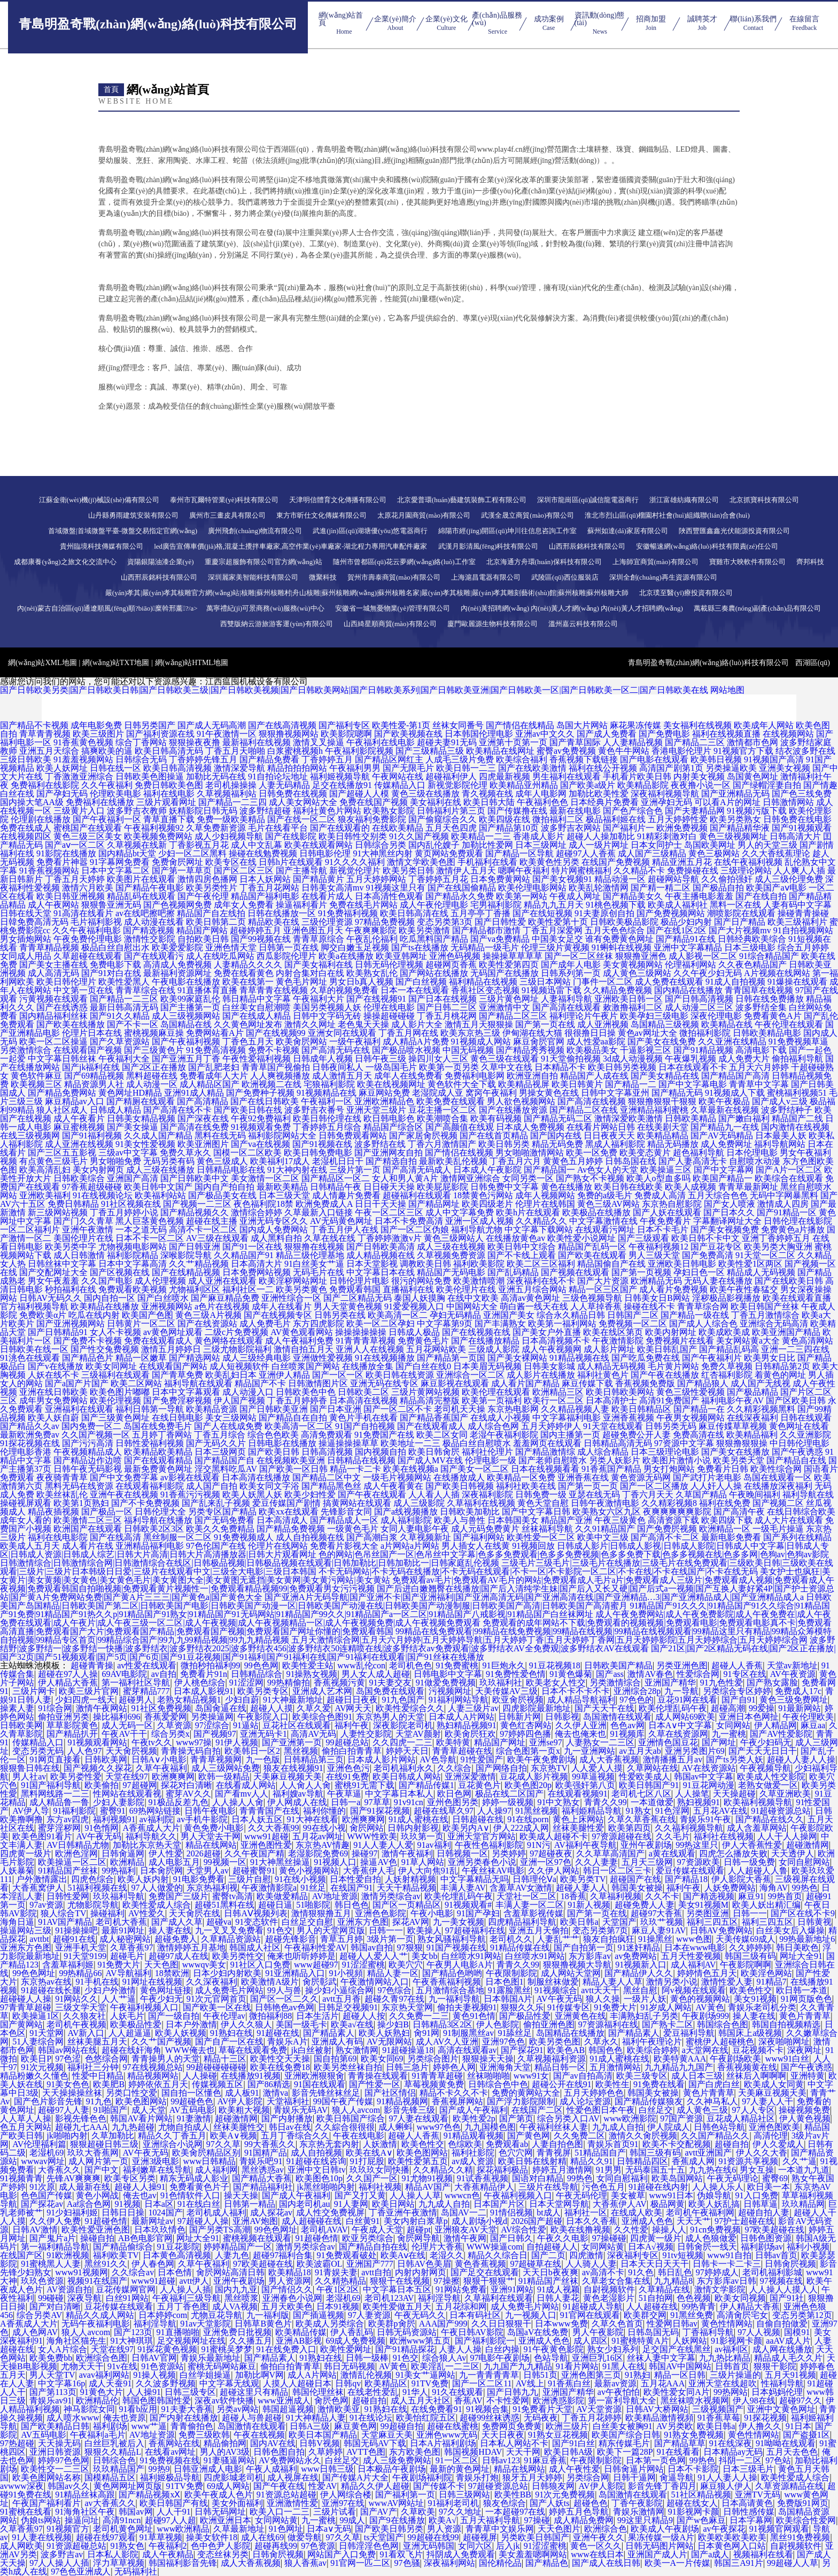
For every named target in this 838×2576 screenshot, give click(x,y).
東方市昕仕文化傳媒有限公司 (321, 515)
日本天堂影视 (372, 1263)
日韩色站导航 (719, 2127)
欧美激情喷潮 (479, 1280)
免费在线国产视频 (373, 802)
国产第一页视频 (641, 1272)
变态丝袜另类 (223, 2554)
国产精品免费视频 (291, 1528)
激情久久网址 (310, 1024)
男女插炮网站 (25, 938)
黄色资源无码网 (641, 1477)
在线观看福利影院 (149, 1485)
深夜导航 (84, 2297)
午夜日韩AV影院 (472, 2332)
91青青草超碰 (437, 2075)
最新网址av (152, 2221)
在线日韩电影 (177, 1417)
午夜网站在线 (397, 776)
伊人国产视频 (239, 1400)
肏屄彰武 (319, 1981)
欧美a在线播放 (346, 956)
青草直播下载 (169, 819)
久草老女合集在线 (616, 2280)
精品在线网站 (211, 1844)
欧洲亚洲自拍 (532, 1075)
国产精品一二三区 (124, 998)
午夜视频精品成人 (87, 1451)
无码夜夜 (541, 2417)
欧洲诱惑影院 (558, 2400)
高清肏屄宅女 (742, 2315)
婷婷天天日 (407, 1750)
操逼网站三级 (25, 1930)
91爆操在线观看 (797, 981)
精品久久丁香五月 (172, 2135)
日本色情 (175, 2272)
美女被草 (628, 2195)
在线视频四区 (25, 836)
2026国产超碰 (536, 2221)
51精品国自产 (600, 2152)
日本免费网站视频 (256, 1272)
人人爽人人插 (799, 870)
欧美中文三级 (603, 1537)
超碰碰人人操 (25, 1998)
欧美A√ (442, 2520)
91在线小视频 (300, 1879)
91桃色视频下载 (616, 904)
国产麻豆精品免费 (225, 1297)
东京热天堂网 (407, 2007)
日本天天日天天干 (654, 2263)
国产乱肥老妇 (213, 1067)
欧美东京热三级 (470, 1032)
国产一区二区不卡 (397, 1409)
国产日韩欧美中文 (194, 1178)
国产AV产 (378, 2511)
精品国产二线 (797, 1118)
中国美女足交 (557, 938)
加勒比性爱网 (487, 844)
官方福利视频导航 (34, 1306)
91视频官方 (67, 2528)
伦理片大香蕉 (437, 2246)
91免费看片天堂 (542, 2409)
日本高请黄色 (747, 2503)
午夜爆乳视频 (690, 1058)
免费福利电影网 (475, 1075)
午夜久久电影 (562, 2238)
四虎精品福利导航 (522, 1921)
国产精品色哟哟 (452, 1973)
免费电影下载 (115, 964)
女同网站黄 (602, 2246)
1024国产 (166, 2212)
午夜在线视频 (259, 2434)
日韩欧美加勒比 (470, 1511)
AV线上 (530, 2383)
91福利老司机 (453, 2503)
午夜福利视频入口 (144, 2007)
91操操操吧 (76, 1930)
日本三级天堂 (284, 1195)
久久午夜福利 (107, 785)
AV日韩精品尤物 (77, 1844)
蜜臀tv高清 (232, 1896)
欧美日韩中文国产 (158, 1186)
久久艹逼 (799, 2161)
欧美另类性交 (237, 1956)
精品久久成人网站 (100, 2315)
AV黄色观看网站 (301, 1332)
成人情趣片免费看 (346, 1195)
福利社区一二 (248, 1289)
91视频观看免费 (261, 1126)
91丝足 (313, 1887)
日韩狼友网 (553, 2486)
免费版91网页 (802, 2503)
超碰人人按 (364, 2015)
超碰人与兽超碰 (252, 2417)
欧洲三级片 (567, 2426)
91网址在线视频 (152, 1981)
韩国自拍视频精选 (786, 2024)
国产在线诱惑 (62, 1007)
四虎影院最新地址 (536, 1708)
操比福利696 (116, 1716)
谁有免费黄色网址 (619, 938)
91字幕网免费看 (120, 862)
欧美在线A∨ (369, 2152)
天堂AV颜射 (418, 1733)
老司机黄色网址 (123, 2528)
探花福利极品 (502, 2169)
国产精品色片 (87, 1357)
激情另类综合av (391, 1896)
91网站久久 (76, 1998)
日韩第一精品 (249, 2203)
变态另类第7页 (600, 1930)
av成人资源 (473, 2161)
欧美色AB (566, 2050)
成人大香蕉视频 (609, 1759)
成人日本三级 (697, 2075)
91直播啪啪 (178, 2332)
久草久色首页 (617, 2323)
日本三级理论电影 (665, 1451)
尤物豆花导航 (216, 2315)
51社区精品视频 (701, 2494)
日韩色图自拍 (279, 2451)
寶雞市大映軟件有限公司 (747, 561)
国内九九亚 (236, 2289)
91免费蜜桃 (457, 1665)
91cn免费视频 (715, 2229)
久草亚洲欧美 (785, 1793)
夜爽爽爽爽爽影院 (677, 1511)
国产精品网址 (434, 1203)
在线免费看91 (436, 2409)
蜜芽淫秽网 (59, 1827)
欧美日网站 (393, 2203)
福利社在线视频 (724, 1836)
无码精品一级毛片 (485, 947)
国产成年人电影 (571, 964)
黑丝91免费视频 (800, 2537)
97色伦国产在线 (216, 1545)
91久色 (641, 2272)
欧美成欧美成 (724, 1332)
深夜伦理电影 (716, 1015)
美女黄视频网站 (633, 964)
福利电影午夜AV (732, 1400)
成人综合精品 (603, 1451)
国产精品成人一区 (344, 1520)
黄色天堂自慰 (543, 1503)
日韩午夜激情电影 (605, 1503)
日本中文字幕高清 (132, 1263)
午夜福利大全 (124, 1058)
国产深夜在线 (203, 1118)
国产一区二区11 (481, 2383)
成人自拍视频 (316, 2152)
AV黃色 (710, 2007)
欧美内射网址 (670, 1332)
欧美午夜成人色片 (218, 2494)
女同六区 (475, 2545)
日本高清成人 (282, 1520)
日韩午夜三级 (380, 1058)
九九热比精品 (724, 2357)
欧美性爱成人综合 (156, 1904)
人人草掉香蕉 (596, 1306)
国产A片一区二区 (789, 1169)
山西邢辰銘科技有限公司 (587, 546)
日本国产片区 (499, 2203)
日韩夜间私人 (337, 1067)
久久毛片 (673, 1836)
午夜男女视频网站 (690, 1417)
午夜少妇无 (161, 1998)
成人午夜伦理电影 (434, 904)
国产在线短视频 (542, 913)
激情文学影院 (720, 2289)
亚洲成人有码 (337, 2041)
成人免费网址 (726, 1144)
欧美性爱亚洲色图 (95, 2229)
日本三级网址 (541, 844)
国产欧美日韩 (273, 1451)
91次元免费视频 (565, 2494)
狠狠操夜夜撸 (194, 742)
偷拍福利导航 (797, 1058)
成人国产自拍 (211, 1485)
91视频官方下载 (743, 750)
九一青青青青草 (489, 2374)
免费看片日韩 (722, 1468)
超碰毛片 (127, 1956)
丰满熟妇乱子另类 (644, 2015)
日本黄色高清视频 (177, 2255)
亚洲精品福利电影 (149, 1545)
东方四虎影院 (318, 1323)
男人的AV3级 (225, 2451)
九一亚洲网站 (589, 1750)
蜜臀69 (775, 2178)
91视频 (128, 2203)
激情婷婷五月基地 (191, 1947)
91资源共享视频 (748, 2161)
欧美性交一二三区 (55, 2468)
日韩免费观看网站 (353, 1135)
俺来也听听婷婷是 (301, 1956)
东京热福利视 (212, 1887)
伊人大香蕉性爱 (752, 1844)
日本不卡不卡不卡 (575, 1691)
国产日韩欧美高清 (380, 1246)
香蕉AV (468, 2400)
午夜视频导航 (765, 1768)
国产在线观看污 (154, 956)
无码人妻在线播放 (718, 1280)
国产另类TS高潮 (220, 2229)
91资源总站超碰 (286, 2494)
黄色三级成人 (222, 1161)
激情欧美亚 (338, 2409)
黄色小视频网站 (309, 1870)
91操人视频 (154, 2374)
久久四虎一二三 (402, 1742)
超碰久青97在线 (394, 1998)
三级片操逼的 (735, 2374)
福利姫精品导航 (592, 1810)
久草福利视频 (615, 1896)
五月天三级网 (647, 1862)
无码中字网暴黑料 (784, 1195)
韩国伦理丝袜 (318, 2392)
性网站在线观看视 (127, 1793)
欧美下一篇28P (625, 2451)
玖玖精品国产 (118, 2468)
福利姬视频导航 (340, 776)
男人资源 (444, 2528)
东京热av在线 (46, 1981)
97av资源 (46, 1904)
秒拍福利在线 (70, 1289)
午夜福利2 (168, 2545)
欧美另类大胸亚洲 (778, 1246)
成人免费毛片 (265, 1323)
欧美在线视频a (410, 1468)
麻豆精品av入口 (74, 1101)
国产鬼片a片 (52, 2238)
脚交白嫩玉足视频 (355, 947)
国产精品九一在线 (724, 1126)
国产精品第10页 (509, 827)
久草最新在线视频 (724, 1109)
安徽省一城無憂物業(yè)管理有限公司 (393, 608)
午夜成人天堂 (377, 2229)
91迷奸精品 (638, 1947)
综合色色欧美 (273, 1434)
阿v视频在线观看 (694, 1990)
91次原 (42, 2186)
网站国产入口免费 (341, 2554)
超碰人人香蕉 (737, 1665)
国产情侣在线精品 (520, 725)
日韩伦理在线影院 (798, 1220)
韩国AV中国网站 (680, 2366)
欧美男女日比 (769, 1357)
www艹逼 (149, 2426)
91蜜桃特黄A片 (640, 2340)
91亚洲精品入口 (295, 1973)
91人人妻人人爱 (383, 1844)
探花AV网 (410, 1921)
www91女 (531, 2075)
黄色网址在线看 (799, 1426)
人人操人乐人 (717, 2186)
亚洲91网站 (512, 2289)
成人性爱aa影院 (596, 1041)
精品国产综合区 (393, 1126)
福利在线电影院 (58, 1537)
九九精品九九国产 (679, 2067)
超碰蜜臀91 (253, 1870)
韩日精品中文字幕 (256, 998)
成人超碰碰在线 (312, 2221)
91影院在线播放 (66, 853)
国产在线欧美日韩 (789, 1280)
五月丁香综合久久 (295, 2135)
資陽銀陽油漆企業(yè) (160, 561)
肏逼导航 (676, 2477)
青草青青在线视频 (273, 990)
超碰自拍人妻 (763, 2212)
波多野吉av (62, 2554)
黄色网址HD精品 (130, 1092)
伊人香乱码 (351, 2332)
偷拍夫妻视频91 (467, 2007)
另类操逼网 (212, 1716)
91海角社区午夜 (85, 2511)
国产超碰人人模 (359, 793)
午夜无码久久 (420, 2315)
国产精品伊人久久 (638, 1973)
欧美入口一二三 (279, 2511)
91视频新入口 (640, 1964)
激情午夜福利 (407, 1853)
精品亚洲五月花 (682, 862)
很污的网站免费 (421, 1280)
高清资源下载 (673, 1520)
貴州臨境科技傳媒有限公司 (101, 546)
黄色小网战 (97, 2195)
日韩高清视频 (327, 1451)
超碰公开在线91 (562, 2084)
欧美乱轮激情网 (599, 887)
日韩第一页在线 (289, 947)
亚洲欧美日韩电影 (682, 1263)
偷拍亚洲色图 (549, 2024)
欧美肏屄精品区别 (206, 2152)
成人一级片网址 (599, 844)
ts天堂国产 (384, 2537)
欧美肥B (109, 2084)
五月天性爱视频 (691, 1956)
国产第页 (516, 2118)
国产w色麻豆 (701, 2520)
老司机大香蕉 (121, 1921)
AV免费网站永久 (290, 2460)
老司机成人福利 (216, 2212)
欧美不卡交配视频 (676, 2144)
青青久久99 (605, 1802)
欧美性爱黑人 (124, 981)
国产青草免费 (177, 1374)
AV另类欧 (674, 2426)
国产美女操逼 (132, 1126)
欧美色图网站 (141, 2101)
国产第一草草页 (182, 870)
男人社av (29, 1776)
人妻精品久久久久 (248, 964)
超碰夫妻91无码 (447, 742)
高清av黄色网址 (530, 1297)
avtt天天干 (600, 1990)
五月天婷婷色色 (594, 2092)
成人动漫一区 (151, 1084)
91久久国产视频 (419, 836)
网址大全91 (801, 1956)
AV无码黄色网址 (341, 1220)
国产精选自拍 (391, 1161)
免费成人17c (798, 1691)
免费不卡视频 (273, 1050)
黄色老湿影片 (608, 2297)
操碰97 (364, 1853)
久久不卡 (662, 1896)
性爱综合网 (698, 1674)
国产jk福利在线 (91, 1067)
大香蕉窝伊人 (38, 1887)
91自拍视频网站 (803, 930)
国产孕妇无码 (62, 793)
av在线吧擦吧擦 (145, 913)
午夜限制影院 (511, 1973)
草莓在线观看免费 (253, 2050)
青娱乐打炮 (477, 2477)
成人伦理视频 (160, 1280)
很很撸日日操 (590, 1032)
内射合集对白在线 (310, 973)
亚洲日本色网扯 (749, 1716)
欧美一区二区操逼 (53, 1041)
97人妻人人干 (767, 2101)
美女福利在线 (435, 802)
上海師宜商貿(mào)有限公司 (655, 561)
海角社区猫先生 (76, 2340)
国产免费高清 (707, 1255)
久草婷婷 (325, 2451)
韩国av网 (135, 2511)
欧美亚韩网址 (401, 956)
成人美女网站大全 (303, 802)
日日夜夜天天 (609, 1135)
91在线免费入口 (286, 2349)
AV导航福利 (128, 1973)
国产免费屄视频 (667, 1528)
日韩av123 (501, 2460)
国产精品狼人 (702, 1383)
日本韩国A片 (508, 1998)
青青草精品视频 (49, 947)
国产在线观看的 (340, 827)
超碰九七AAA (81, 2127)
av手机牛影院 (202, 1819)
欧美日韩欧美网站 (620, 1391)
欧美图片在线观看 (141, 879)
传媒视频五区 (217, 2084)
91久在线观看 (457, 2392)
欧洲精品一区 (724, 1528)
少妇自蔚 (242, 1699)
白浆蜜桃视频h (295, 750)
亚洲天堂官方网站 (481, 1836)
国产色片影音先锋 (48, 2101)
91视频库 (627, 1733)
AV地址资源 (335, 1896)
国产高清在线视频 (591, 1101)
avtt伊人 (194, 2280)
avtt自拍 (376, 2272)
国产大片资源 (603, 1280)
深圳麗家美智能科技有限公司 (253, 577)
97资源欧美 (698, 1862)
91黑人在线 (623, 2366)
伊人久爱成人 (778, 2144)
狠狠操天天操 (488, 2058)
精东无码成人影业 (194, 2178)
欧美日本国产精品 (323, 2434)
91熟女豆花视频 (558, 2434)
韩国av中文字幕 (703, 1776)
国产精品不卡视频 (34, 725)
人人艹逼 (119, 1998)
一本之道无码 (141, 1229)
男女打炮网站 (669, 1468)
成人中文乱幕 (256, 844)
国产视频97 (214, 1733)
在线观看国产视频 (87, 1050)
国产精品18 (686, 1879)
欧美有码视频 (496, 1118)
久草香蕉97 (131, 1947)
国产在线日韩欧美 (264, 1101)
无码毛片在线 (318, 1272)
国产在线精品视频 (186, 1272)
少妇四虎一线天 (85, 1699)
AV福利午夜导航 (585, 1844)
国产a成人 (710, 2554)
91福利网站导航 (458, 1699)
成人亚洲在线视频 (79, 1144)
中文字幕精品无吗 (474, 1879)
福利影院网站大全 (282, 1135)
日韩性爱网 (67, 1896)
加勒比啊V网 (259, 2374)
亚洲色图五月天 (313, 930)
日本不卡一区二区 (149, 1238)
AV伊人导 (30, 1810)
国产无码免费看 (224, 1520)
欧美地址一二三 (410, 1443)
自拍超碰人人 (552, 2246)
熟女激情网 (357, 2050)
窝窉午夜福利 (491, 1092)
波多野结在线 (380, 1144)
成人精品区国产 (209, 1084)
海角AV (773, 1887)
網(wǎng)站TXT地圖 (115, 663)
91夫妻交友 (390, 1682)
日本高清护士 (611, 1400)
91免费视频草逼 (798, 1041)
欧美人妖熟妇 (384, 2033)
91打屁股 (367, 2161)
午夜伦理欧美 (808, 1716)
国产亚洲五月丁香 (186, 1058)
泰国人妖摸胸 (419, 1297)
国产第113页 (52, 2392)
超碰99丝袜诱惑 (489, 2417)
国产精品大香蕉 (262, 2178)
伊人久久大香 (761, 2152)
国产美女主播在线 (53, 964)
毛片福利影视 (96, 921)
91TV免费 (430, 2383)
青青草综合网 (702, 1306)
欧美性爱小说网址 (581, 1238)
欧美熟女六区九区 (606, 1511)
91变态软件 (256, 1921)
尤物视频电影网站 (132, 1246)
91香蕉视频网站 (49, 870)
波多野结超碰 (265, 810)
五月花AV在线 (720, 1810)
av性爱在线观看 (146, 1665)
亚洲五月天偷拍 (539, 1930)
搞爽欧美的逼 (107, 750)
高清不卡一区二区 (203, 1229)
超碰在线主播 (211, 1220)
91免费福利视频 (348, 913)
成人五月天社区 (421, 2400)
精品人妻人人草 (612, 1981)
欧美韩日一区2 (252, 1750)
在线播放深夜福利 (778, 1485)
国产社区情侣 (390, 2092)
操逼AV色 (378, 1862)
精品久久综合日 (497, 2255)
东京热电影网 (513, 1409)
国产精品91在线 (686, 938)
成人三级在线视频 (451, 1246)
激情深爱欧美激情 (628, 1118)
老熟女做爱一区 (768, 1785)
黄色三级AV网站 (608, 1203)
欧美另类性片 (211, 887)
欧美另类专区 (263, 1691)
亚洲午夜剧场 (239, 2280)
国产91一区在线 (252, 1246)
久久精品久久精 (443, 2169)
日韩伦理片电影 (359, 1280)
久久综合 (454, 1768)
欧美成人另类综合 (330, 2323)
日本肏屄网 (161, 1870)
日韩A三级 (310, 2426)
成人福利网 (216, 2169)
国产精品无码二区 (558, 1118)
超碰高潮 (728, 1708)
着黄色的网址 (780, 1374)
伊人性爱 (166, 1853)
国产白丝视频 (421, 981)
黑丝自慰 (640, 1990)
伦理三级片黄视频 (555, 947)
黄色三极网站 (714, 853)
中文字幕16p (61, 2383)
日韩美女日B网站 (657, 1297)
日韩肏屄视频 (790, 2263)
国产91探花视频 (380, 1810)
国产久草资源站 (120, 1041)
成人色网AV (35, 2332)
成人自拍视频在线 (310, 1537)
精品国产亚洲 (566, 1520)
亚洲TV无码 (757, 2494)
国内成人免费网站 (273, 1229)
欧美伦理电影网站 (532, 887)
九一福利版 (267, 2315)
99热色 (805, 1887)
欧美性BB (512, 2494)
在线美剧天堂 (662, 1126)
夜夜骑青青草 (62, 1477)
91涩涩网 (246, 1682)
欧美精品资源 (211, 1409)
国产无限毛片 (408, 767)
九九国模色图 (490, 2127)
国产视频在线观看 (575, 1272)
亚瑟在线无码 (594, 1494)
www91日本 (671, 2195)
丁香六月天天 (647, 1494)
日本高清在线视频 (363, 1400)
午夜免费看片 (665, 1220)
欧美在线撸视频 (580, 2229)
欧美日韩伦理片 (66, 981)
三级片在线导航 (548, 2186)
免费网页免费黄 (512, 2426)
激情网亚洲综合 (470, 1178)
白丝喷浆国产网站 (305, 1366)
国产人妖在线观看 (667, 1212)
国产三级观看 (643, 1238)
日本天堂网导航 (559, 2203)
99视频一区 (225, 1862)
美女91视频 (755, 1998)
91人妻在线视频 (42, 2537)
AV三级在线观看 (217, 1238)
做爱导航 (305, 2537)
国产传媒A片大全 (355, 2477)
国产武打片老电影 (707, 1477)
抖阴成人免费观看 (460, 2554)
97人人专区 (753, 2109)
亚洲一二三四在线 (795, 1349)
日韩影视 (562, 1716)
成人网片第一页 (98, 2161)
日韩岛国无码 (653, 2332)
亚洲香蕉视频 (628, 1417)
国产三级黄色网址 (115, 1417)
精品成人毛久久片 (788, 2357)
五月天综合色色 (718, 1195)
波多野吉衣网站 (571, 827)
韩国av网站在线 (67, 2050)
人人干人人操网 (787, 1836)
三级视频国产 (717, 2409)
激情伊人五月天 (466, 870)
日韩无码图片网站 (659, 2545)
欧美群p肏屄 (391, 2323)
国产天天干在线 (604, 1708)
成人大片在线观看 (789, 1520)
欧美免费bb (50, 2357)
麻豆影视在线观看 (455, 1383)
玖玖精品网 (803, 2203)
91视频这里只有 (395, 887)
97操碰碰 (609, 2238)
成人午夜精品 (167, 2554)
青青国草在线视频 (759, 990)
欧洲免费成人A (324, 1203)
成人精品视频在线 (380, 1255)
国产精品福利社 (263, 2186)
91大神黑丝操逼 (280, 1862)
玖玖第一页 (422, 1836)
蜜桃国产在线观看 (87, 827)
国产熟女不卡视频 (590, 1178)
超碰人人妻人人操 (801, 1759)
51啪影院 (313, 1904)
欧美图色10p (319, 2178)
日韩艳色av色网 (284, 2007)
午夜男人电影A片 (459, 1964)
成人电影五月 (174, 1862)
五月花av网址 (317, 1836)
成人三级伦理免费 (789, 879)
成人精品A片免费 (416, 1041)
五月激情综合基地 (450, 1990)
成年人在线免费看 (408, 1075)
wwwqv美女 (204, 1964)
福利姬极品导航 (170, 2477)
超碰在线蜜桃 (452, 2426)
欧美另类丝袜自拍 (348, 2067)
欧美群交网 (645, 2315)
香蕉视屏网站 (457, 2101)
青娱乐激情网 (638, 2511)
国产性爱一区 (374, 2084)
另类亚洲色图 (682, 1665)
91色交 (280, 1930)
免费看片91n (203, 1674)
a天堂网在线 (705, 2050)
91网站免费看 (461, 2289)
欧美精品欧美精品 (158, 1451)
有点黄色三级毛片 (53, 1161)
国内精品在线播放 (688, 990)
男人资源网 (289, 2280)
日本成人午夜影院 (487, 1169)
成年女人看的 (25, 1520)
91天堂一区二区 (765, 1255)
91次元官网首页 (216, 1998)
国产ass (610, 1674)
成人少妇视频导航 (229, 836)
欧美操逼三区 (666, 1169)
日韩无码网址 (220, 2511)
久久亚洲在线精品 (732, 1041)
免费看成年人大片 (214, 1075)
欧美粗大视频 (244, 2109)
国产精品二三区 (695, 742)
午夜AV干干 (124, 1733)
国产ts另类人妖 (734, 1759)
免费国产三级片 (178, 1896)
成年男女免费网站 (53, 1400)
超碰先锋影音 (290, 1938)
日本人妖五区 (257, 1819)
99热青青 (698, 2306)
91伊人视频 (236, 1742)
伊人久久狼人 (246, 2024)
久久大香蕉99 (273, 1827)
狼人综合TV (63, 1913)
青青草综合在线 (145, 990)
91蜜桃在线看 (25, 2511)
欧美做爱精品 (282, 1896)
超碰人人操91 (140, 2186)
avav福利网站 (104, 2374)
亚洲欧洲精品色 (384, 1101)
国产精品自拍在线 (373, 2246)
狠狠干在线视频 (400, 2280)
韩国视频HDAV (473, 2451)
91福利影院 (74, 1810)
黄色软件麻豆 (36, 1075)
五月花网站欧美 (436, 1349)
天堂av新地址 (792, 1665)
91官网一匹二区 (360, 2562)
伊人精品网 (775, 1725)
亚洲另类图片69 (695, 1750)
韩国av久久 (69, 2486)
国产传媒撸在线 (517, 810)
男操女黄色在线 (549, 1092)
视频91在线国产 (97, 2280)
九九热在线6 (712, 2169)
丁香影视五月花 (199, 844)
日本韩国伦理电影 (479, 733)
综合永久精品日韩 (571, 1315)
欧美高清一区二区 (299, 1426)
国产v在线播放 (55, 1366)
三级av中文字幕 (128, 1152)
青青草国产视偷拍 (276, 1067)
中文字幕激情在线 (603, 1220)
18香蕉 (573, 1896)
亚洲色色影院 (380, 1913)
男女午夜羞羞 (53, 1280)
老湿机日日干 (337, 1161)
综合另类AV (39, 2315)
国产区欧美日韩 (796, 1400)
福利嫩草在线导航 (157, 2169)
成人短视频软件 (239, 1366)
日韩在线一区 (115, 767)
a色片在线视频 (222, 1306)
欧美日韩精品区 (641, 1409)
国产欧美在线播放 (70, 1024)
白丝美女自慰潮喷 (256, 1007)
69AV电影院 (124, 1674)
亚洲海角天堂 (505, 2067)
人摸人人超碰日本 (297, 2383)
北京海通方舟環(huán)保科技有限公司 (544, 561)
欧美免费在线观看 (450, 1101)
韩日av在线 (290, 2127)
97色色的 (636, 1699)
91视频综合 (555, 1990)
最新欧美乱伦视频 (453, 1161)
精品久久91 (591, 2161)
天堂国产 (619, 1921)
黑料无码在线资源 (79, 1485)
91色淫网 (672, 1810)
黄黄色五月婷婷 (573, 1161)
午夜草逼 (344, 1793)
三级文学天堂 (80, 2007)
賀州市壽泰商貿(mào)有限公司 (393, 577)
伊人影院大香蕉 (741, 1879)
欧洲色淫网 (76, 1853)
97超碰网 (140, 1785)
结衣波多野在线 (805, 750)
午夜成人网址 (575, 896)
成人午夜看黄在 (393, 1485)
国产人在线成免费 (228, 1426)
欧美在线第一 (248, 981)
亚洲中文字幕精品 (688, 947)
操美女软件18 (211, 2537)
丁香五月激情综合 (765, 1315)
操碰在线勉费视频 (263, 853)
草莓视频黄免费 (434, 2084)
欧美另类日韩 (408, 870)
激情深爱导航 (239, 767)
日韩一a (345, 1802)
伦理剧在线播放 (41, 819)
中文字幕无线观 (229, 2383)
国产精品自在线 (796, 1460)
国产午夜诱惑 (797, 1451)
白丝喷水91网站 (471, 1956)
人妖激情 (380, 2144)
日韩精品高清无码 (618, 1443)
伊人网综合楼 (345, 2494)
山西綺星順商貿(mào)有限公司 (390, 623)
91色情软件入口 (190, 2195)
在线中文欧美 (473, 1297)
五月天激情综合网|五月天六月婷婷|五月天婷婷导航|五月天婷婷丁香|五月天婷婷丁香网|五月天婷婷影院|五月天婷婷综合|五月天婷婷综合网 (549, 1639)
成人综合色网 (493, 1426)
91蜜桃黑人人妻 (51, 2263)
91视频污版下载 (757, 810)
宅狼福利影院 (329, 1084)
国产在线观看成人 (431, 1426)
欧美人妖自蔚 (53, 1417)
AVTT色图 (365, 2451)
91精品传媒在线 (520, 1947)
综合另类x (170, 1733)
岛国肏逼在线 (220, 1708)
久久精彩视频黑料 (761, 1409)
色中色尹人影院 (221, 2545)
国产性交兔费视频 (105, 1349)
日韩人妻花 (558, 2297)
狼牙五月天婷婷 (532, 2477)
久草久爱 (314, 1708)
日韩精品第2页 (782, 1366)
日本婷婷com (163, 2315)
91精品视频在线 (579, 1357)
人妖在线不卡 (53, 1374)
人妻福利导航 (566, 998)
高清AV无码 (313, 1733)
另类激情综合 (25, 1050)
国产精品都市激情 (486, 930)
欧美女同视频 (740, 2297)
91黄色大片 (101, 2392)
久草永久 (601, 2041)
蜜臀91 (113, 1810)
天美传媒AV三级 (506, 1691)
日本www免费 (561, 2323)
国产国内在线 (555, 1135)
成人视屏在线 (293, 2477)
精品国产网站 (202, 930)
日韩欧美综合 (79, 1178)
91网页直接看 (55, 1759)
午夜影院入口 (263, 1716)
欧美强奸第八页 (585, 1785)
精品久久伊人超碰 (375, 2486)
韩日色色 (352, 1904)
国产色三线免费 (802, 793)
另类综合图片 (433, 2058)
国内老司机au (304, 2203)
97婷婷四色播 (525, 1733)
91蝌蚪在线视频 (621, 947)
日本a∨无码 (329, 2528)
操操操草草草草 (512, 956)
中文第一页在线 (83, 990)
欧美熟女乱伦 (372, 973)
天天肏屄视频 (131, 1750)
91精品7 (772, 1981)
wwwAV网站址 (396, 2503)
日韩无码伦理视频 (389, 964)
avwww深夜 (22, 2486)
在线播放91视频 (251, 2075)
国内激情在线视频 (795, 1126)
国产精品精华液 (740, 827)
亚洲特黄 (807, 2075)
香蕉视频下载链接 (583, 759)
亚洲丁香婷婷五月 (776, 1238)
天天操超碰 (734, 1793)
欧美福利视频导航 (758, 1802)
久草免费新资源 (216, 827)
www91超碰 (266, 1836)
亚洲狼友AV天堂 (465, 2229)
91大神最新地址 (293, 1699)
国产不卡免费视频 (145, 1503)
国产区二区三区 (244, 870)
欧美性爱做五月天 (397, 2306)
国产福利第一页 (405, 2494)
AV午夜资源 (793, 1674)
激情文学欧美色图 (421, 862)
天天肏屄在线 (194, 1913)
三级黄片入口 (79, 810)
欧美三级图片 (98, 733)
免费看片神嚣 (62, 862)
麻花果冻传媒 (635, 725)
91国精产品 (265, 2152)
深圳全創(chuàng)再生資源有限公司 (663, 577)
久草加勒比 (112, 2135)
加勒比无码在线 (216, 776)
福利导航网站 (779, 1144)
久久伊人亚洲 (581, 1725)
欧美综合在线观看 (789, 1178)
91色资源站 (162, 2366)
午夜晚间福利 (754, 1494)
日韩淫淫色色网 (369, 2545)
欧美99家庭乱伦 (190, 998)
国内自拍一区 (109, 1297)
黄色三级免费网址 (793, 1699)
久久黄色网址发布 (248, 1024)
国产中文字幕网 (724, 1169)
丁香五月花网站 (269, 887)
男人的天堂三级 (767, 844)
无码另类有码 (169, 1161)
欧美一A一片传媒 (678, 2562)
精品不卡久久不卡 (454, 2092)
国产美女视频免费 (724, 1229)
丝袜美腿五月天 (97, 2041)
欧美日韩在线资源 (400, 1374)
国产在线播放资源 (513, 1109)
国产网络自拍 (501, 1768)
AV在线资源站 (709, 1768)
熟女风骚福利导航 (451, 1938)
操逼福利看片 (301, 904)
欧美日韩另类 (504, 1144)
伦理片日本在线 (92, 1032)
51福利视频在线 (97, 1887)
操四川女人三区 (438, 1058)
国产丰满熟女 (500, 1323)
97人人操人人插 (59, 2562)
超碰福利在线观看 (417, 1195)
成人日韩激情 (79, 1255)
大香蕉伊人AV (620, 2203)
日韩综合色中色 (498, 2084)
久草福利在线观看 (498, 2297)
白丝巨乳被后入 (114, 2443)
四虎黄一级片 (25, 1853)
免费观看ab (507, 2144)
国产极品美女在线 (222, 1195)
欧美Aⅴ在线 (403, 2255)
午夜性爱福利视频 (256, 1058)
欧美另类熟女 (735, 819)
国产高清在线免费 (194, 1126)
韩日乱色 (675, 2272)
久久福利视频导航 (689, 1827)
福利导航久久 (151, 1836)
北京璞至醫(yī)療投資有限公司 (686, 592)
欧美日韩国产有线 (173, 2503)
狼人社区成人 (62, 1109)
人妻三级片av (473, 1708)
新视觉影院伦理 (457, 785)
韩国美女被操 (637, 1887)
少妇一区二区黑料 (192, 853)
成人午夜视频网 (551, 1349)
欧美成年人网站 (764, 725)
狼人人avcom (356, 2109)
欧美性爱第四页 (509, 964)
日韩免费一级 (541, 1494)
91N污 (538, 1844)
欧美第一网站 (521, 896)
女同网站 (733, 1725)
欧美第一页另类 (449, 1067)
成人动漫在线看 (154, 921)
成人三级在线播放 (160, 1169)
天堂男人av (208, 1870)
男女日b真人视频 (361, 981)
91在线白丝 (198, 2203)
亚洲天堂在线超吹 (722, 2383)
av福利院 (156, 1819)
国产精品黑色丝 (331, 1485)
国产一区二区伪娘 (415, 1229)
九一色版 (263, 1759)
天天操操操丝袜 (72, 2092)
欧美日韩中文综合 (521, 1246)
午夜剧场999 (705, 2015)
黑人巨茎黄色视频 (149, 1220)
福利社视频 (380, 2186)
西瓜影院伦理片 (286, 956)
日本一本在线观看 (415, 990)
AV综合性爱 (523, 2229)
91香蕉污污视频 (190, 1494)
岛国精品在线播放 (570, 2033)
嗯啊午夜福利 (523, 870)
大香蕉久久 (59, 2169)
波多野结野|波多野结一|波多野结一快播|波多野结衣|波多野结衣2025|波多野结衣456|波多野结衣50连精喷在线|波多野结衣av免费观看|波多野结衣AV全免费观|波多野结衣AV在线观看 (417, 1644)
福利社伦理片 (487, 1451)
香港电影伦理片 (681, 750)
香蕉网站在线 (174, 2443)
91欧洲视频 (67, 2255)
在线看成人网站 (246, 1785)
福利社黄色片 (603, 1374)
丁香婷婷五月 (327, 759)
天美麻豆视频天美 (287, 1776)
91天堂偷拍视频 (571, 1058)
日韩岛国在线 (630, 1161)
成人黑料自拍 (276, 1238)
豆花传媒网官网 (126, 2289)
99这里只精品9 (645, 2520)
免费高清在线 (698, 1434)
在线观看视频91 (578, 1793)
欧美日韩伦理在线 (327, 1118)
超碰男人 (136, 1699)
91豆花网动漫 (708, 1785)
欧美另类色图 (554, 2041)
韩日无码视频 (349, 2366)
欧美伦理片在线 (466, 1289)
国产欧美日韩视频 (459, 1485)
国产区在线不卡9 (803, 1913)
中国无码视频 (468, 1050)
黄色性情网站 (726, 2323)
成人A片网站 (312, 2374)
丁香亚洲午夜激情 (403, 2212)
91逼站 (246, 1725)
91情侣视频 (511, 2212)
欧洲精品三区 (558, 1391)
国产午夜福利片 (712, 1357)
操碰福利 (107, 1913)
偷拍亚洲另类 (63, 1716)
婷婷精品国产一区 (238, 2246)
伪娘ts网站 (41, 2520)
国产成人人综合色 (703, 1323)
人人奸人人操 (716, 1485)
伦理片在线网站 (278, 1545)
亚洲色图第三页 (591, 2374)
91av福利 (434, 1844)
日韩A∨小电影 (159, 1759)
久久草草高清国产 (610, 1853)
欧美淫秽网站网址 (293, 1280)
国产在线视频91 (376, 998)
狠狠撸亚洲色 (640, 956)
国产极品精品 (752, 1391)
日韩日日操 (123, 2212)
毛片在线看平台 (278, 827)
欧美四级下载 (726, 1520)
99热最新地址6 (807, 1938)
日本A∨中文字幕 (680, 1725)
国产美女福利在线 (318, 964)
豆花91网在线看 (687, 1699)
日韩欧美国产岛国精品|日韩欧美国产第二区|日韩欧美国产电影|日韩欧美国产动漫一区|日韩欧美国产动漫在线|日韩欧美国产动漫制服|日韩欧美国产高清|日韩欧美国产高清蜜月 (416, 1601)
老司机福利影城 (772, 2272)
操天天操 (241, 2195)
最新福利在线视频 (256, 742)
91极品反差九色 (178, 1802)
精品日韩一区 (560, 2067)
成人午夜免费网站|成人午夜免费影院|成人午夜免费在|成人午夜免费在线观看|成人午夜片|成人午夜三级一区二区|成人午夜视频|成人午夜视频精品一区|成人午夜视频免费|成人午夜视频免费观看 (415, 1618)
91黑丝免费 (691, 2315)
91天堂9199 (85, 1956)
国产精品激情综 (545, 1451)
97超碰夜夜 (551, 1853)
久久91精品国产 (605, 1528)
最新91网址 (123, 1930)
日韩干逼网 (634, 2477)
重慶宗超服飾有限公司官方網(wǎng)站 (263, 561)
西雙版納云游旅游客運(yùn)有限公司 (276, 623)
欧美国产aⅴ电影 (776, 887)
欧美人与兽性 (459, 1520)
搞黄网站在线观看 (357, 1503)
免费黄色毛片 (423, 1340)
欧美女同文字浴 (269, 1485)
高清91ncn (122, 2520)
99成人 (352, 2520)
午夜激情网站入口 (374, 1981)
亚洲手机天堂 (80, 1947)
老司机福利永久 (403, 1768)
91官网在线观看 (590, 2315)
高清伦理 (771, 2135)
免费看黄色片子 (199, 2186)
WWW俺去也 (190, 2050)
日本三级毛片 (748, 2468)
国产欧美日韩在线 (248, 1109)
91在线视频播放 (385, 1357)
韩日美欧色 (797, 1947)
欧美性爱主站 (307, 1665)
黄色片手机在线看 (363, 1417)
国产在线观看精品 (158, 1460)
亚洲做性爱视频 (323, 1357)
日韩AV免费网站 (721, 1930)
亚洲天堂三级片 (376, 1109)
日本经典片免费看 (604, 802)
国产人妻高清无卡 (692, 1161)
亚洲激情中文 (504, 1007)
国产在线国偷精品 (462, 887)
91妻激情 (194, 2118)
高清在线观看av (467, 2050)
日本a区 (159, 2203)
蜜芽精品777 (146, 1691)
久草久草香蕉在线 (642, 1819)
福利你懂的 (324, 1810)
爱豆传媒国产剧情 (286, 1503)
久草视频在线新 (137, 844)
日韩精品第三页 (314, 1759)
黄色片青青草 (805, 2015)
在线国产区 (21, 2255)
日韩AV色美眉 (424, 2263)
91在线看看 (678, 2451)
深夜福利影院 (487, 1494)
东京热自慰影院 (672, 1203)
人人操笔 (692, 1793)
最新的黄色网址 (460, 2468)
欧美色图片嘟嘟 (120, 1391)
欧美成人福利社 (678, 904)
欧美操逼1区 (35, 2015)
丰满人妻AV (463, 1887)
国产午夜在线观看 (372, 1494)
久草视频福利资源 (551, 2058)
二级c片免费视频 (236, 1332)
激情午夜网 (465, 2238)
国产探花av (42, 2203)
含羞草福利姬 (68, 1964)
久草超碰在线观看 (87, 956)
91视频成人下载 (735, 1092)
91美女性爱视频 (145, 1144)
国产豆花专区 (716, 1246)
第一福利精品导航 (55, 2246)
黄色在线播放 (566, 1186)
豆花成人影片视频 (534, 1776)
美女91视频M (703, 1904)
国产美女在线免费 (661, 1041)
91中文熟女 (558, 1802)
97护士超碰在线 (744, 2221)
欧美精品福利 (752, 1434)
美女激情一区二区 (265, 1178)
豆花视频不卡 (757, 2050)
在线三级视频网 (30, 1135)
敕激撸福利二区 (633, 1007)
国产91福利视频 (92, 1135)
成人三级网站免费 (225, 1768)
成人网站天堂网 (571, 1973)
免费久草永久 (185, 1152)
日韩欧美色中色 (306, 1391)
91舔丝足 (515, 2033)
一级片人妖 (645, 1998)
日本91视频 (337, 2306)
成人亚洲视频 (603, 1024)
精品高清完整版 (430, 1400)
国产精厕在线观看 (140, 1101)
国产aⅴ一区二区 (75, 844)
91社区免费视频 (161, 1708)
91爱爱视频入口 (414, 1306)
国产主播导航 (301, 870)
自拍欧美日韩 (203, 938)
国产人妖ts (550, 2503)
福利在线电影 (169, 793)
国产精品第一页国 (451, 1357)
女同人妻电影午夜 (415, 1528)
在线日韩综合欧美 (801, 1511)
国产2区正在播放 (154, 1067)
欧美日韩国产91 (649, 1785)
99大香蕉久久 (270, 2144)
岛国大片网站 (582, 725)
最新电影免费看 (731, 1537)
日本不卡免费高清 (409, 1220)
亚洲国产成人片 (657, 2554)
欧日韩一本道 (801, 1990)
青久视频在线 (487, 793)
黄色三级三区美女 (87, 836)
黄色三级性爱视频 (690, 1391)
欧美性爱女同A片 (676, 2392)
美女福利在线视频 (697, 725)
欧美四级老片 (487, 1203)
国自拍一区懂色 (191, 2092)
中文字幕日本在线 (380, 1272)
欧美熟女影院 (389, 810)
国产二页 (548, 2255)
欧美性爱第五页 (418, 2161)
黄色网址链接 (165, 1990)
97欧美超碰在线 (774, 2229)
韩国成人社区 (255, 1947)
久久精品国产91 (244, 1255)
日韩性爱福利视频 (149, 1443)
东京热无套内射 (329, 2144)
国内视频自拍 (380, 1451)
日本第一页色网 (656, 2460)
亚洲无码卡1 (263, 1733)
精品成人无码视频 (761, 1272)
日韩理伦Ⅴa (534, 1879)
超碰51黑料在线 (224, 1904)
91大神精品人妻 (316, 2417)
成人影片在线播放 (541, 1374)
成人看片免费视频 (673, 1289)
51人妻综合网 (38, 2041)
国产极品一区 (107, 1511)
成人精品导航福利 (581, 1699)
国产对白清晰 (55, 2306)
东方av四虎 (67, 1819)
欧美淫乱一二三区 (445, 2366)
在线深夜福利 (752, 1417)
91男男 (609, 2169)
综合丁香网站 (141, 742)
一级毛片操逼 (778, 1528)
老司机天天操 (459, 1409)
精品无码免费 (557, 1144)
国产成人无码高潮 (211, 725)
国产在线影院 (290, 836)
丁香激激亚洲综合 (79, 776)
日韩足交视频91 (348, 2007)
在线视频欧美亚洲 (291, 1460)
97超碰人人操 (203, 2221)
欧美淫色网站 (766, 1973)
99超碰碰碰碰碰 (216, 2067)
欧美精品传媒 (301, 2332)
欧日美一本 (768, 2186)
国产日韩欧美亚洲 (273, 1409)
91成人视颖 (558, 2289)
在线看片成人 (327, 896)
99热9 (159, 2468)
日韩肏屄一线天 (707, 2246)
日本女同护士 (656, 844)
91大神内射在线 (297, 1169)
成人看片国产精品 (525, 1383)
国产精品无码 (677, 1092)
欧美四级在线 (504, 819)
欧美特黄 (453, 1742)
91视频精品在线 (326, 1092)
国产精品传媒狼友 (649, 2101)
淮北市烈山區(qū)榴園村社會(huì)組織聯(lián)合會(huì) (667, 515)
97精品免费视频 (385, 921)
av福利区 (731, 2349)
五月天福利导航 (490, 2520)
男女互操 (757, 2169)
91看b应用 (138, 2409)
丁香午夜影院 (637, 2503)
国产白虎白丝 (714, 2084)
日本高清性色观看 (389, 896)
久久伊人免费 (55, 2221)
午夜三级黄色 (620, 1520)
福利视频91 (114, 1819)
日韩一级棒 (367, 2357)
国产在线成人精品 (256, 1015)
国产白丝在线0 (423, 1366)
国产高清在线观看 (566, 1007)
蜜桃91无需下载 (364, 1785)
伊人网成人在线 (297, 1802)
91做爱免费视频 (446, 1682)
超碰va (218, 1921)
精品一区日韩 (679, 2374)
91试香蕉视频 (482, 2178)
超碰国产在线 (635, 1879)
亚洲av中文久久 (545, 733)
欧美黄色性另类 (549, 862)
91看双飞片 (401, 2554)
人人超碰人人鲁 (758, 1870)
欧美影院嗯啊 (346, 733)
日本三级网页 (220, 1451)
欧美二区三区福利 (541, 1263)
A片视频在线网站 (777, 973)
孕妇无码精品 (455, 1315)
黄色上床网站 (578, 1819)
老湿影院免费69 (318, 1853)
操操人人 (669, 2229)
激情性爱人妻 (726, 1981)
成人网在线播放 (782, 2349)
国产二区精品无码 (357, 1297)
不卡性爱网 (507, 2400)
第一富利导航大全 (622, 2400)
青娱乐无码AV (301, 2109)
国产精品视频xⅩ (149, 2494)
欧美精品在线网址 (500, 750)
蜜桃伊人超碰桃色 (720, 2041)
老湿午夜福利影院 (504, 1434)
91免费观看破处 (347, 2255)
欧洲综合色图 (101, 2357)
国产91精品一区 (787, 1212)
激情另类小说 (671, 1981)
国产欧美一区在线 (217, 2007)
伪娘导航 (714, 2195)
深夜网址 (804, 2050)
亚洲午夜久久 (598, 2537)
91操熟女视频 (311, 1674)
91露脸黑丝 (509, 1990)
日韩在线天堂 (25, 913)
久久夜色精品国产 (752, 964)
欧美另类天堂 (738, 1460)
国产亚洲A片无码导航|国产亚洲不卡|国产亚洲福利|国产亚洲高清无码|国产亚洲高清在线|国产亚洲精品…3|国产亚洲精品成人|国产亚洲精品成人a (534, 1597)
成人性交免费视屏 (330, 2212)
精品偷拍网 (225, 2443)
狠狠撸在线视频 (314, 1246)
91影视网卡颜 (736, 2340)
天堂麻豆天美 (387, 2434)
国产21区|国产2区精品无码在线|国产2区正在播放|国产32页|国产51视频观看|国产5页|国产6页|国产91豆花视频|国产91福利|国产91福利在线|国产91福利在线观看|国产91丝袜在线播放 (418, 1652)
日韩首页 (732, 2366)
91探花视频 (765, 2417)
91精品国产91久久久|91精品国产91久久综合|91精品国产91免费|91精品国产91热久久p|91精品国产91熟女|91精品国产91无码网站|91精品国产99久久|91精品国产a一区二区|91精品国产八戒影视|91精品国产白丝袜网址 (415, 1610)
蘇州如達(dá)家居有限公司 (627, 530)
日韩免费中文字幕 (504, 1186)
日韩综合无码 (141, 759)
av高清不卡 (603, 2272)
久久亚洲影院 (805, 1434)
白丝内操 (502, 2349)
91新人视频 (589, 1904)
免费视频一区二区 (633, 1323)
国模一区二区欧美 (247, 1152)
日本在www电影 (695, 1947)
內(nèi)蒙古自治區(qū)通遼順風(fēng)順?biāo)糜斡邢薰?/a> (107, 608)
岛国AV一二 (463, 2212)
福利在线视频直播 (726, 733)
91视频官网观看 (779, 2528)
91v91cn (408, 1802)
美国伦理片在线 (83, 1238)
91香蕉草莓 (718, 2417)
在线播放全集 (367, 1366)
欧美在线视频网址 (391, 1084)
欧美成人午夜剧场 (665, 2528)
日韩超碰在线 (477, 1819)
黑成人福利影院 (615, 1144)
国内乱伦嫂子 (434, 844)
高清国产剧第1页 (671, 767)
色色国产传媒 (46, 2195)
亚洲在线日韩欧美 (53, 1391)
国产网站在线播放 (434, 973)
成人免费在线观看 (669, 981)
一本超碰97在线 (515, 2511)
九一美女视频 (458, 1921)
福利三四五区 (712, 1921)
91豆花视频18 (554, 1665)
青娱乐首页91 (613, 2144)
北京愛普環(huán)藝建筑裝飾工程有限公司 (461, 499)
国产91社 (787, 2297)
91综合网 (55, 1708)
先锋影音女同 (346, 1511)
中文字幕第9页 (444, 1323)
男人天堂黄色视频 (348, 1306)
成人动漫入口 (248, 1391)
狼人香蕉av (305, 2562)
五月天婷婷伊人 (551, 1426)
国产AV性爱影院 (781, 1733)
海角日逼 (17, 1921)
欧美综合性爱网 (806, 2520)
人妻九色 (232, 2255)
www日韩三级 (327, 2468)
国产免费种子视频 (260, 1092)
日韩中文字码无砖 (327, 1015)
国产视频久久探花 (98, 1768)
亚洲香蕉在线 (583, 1477)
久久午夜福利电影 (86, 930)
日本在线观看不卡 (692, 1067)
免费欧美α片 (42, 1315)
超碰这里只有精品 (254, 2392)
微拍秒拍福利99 (210, 1665)
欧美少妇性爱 (310, 1494)
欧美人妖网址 (62, 767)
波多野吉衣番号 (314, 1109)
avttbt (39, 1938)
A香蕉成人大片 (152, 1827)
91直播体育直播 (207, 990)
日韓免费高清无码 (34, 921)
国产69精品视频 (94, 1075)
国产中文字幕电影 (692, 1084)
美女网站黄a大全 (748, 1340)
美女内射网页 (98, 1169)
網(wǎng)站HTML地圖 (191, 663)
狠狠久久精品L (112, 2451)
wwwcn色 (462, 2195)
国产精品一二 (630, 1084)
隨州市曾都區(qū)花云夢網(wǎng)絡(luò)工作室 (404, 561)
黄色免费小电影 (214, 1827)
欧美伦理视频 (115, 1400)
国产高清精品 (202, 1101)
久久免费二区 (579, 2135)
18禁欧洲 (172, 1973)
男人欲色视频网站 (521, 1101)
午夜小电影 (431, 1913)
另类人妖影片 (614, 1460)
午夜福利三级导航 (186, 2297)
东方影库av (590, 1956)
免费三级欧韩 (204, 2434)
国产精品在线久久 (769, 1819)
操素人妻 (17, 1708)
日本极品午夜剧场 (392, 2468)
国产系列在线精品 (797, 1537)
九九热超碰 (133, 2127)
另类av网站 (237, 2409)
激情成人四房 (783, 1203)
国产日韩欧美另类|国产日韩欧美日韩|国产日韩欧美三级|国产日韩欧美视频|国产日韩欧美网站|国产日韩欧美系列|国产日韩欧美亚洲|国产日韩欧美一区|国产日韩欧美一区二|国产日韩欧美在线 (354, 689)
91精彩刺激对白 (667, 836)
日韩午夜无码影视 (87, 1468)
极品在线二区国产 (509, 1793)
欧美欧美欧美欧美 (732, 2537)
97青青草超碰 (25, 2007)
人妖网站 (690, 2340)
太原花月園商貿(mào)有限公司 (423, 515)
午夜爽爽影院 (371, 930)
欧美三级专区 (642, 2075)
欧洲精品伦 (97, 2400)
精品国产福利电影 (265, 896)
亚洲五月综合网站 (532, 1289)
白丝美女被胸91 (623, 2426)
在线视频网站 (788, 733)
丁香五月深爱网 (553, 930)
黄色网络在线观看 (229, 1340)
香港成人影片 (538, 836)
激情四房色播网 (207, 879)
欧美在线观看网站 (318, 844)
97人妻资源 (369, 2315)
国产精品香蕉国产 (434, 1417)
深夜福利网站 (449, 2562)
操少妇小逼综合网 (339, 1990)
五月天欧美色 (287, 2306)
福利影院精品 (132, 1255)
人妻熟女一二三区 (600, 1742)
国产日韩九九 (512, 2392)
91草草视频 (160, 2537)
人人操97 (494, 1810)
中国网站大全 (472, 1306)
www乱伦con (361, 1665)
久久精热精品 (340, 2280)
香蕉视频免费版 (645, 1383)
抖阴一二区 (740, 2460)
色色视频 (694, 2297)
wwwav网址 (43, 2161)
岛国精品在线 (186, 1024)
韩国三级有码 (750, 1956)
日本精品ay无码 (733, 2451)
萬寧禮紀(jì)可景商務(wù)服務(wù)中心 (265, 608)
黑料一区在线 (735, 904)
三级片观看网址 (166, 802)
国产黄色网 (528, 2135)
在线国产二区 (537, 2109)
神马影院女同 (89, 2409)
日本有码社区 (475, 2315)
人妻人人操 (460, 2349)
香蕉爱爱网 (165, 1716)
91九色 (99, 2101)
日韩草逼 (760, 2203)
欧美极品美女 (592, 1050)
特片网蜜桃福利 (581, 870)
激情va (275, 2092)
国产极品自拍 (718, 887)
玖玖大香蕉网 (93, 2152)
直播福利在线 (408, 1289)
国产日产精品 (739, 921)
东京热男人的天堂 (390, 1716)
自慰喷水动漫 (754, 1161)
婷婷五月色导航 (579, 2511)
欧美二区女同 (442, 1434)
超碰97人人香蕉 (586, 853)
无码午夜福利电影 (95, 2323)
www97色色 (438, 2127)
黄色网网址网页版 (128, 2486)
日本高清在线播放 (256, 1477)
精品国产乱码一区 (592, 1246)
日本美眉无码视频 (487, 1366)
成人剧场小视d (479, 2221)
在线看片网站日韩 (601, 1126)
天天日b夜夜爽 (550, 2272)
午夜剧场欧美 (735, 2058)
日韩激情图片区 (318, 1383)
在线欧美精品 (397, 827)
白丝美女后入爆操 (790, 1930)
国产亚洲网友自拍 (388, 1152)
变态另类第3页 (444, 921)
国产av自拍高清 (582, 2075)
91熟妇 (637, 2374)
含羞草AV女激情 (521, 1887)
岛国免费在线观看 (390, 1691)
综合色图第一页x (528, 1750)
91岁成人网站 (666, 2007)
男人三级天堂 (654, 1255)
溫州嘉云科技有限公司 (583, 623)
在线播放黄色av (515, 1238)
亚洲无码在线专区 (384, 1383)
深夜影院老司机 (403, 1725)
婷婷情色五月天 (707, 1973)
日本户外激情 (191, 2024)
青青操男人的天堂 (165, 2058)
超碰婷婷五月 (255, 930)
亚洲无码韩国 (428, 2545)
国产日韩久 (511, 2238)
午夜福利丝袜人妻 (553, 2127)
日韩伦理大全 (160, 1511)
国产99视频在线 (261, 938)
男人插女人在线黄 (475, 1545)
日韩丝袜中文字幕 (62, 1263)
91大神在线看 (312, 1819)
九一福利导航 (454, 1998)
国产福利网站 (479, 1537)
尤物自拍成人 (184, 2127)
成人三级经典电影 (256, 1357)
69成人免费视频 (355, 2340)
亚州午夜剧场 (646, 1844)
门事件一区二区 (603, 981)
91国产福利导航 (51, 1785)
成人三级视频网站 (186, 1015)
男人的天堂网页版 (331, 1930)
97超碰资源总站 (498, 2486)
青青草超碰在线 (462, 1750)
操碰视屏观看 (25, 1503)
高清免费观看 (326, 1434)
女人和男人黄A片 (405, 1178)
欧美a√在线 (352, 2024)
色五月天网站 (25, 2127)
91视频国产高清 (774, 759)
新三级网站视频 (58, 1212)
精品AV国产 (428, 2186)
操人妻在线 (170, 1930)
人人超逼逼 (129, 2033)
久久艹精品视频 (199, 1263)
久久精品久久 (541, 1220)
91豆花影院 (178, 2246)
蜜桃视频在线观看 (257, 2238)
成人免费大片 (744, 1058)
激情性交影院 (149, 938)
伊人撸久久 (760, 2426)
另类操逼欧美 (731, 767)
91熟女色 (127, 2545)
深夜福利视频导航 (665, 793)
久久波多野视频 (166, 2383)
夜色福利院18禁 (263, 1203)
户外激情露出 (41, 1879)
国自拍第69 (335, 2058)
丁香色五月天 (248, 1041)
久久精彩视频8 (669, 1503)
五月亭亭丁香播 (480, 913)
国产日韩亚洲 (194, 1246)
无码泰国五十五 (655, 2169)
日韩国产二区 (632, 1315)
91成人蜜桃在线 (418, 1819)
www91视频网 (81, 2272)
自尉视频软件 (609, 2289)
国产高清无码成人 (417, 1169)
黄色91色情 (474, 2015)
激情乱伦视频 (366, 2374)
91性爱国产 (481, 1759)
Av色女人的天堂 (607, 1169)
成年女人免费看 (244, 904)
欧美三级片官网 (89, 1691)
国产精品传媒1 (426, 1785)
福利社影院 (473, 2152)
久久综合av (133, 2272)
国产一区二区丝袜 (579, 956)
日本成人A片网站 (462, 1716)
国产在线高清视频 (282, 725)
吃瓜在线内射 (94, 1315)
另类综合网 (588, 2477)
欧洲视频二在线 (271, 1084)
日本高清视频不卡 (556, 1340)
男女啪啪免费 (115, 1161)
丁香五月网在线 (408, 1032)
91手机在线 (97, 1981)
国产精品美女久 (633, 896)
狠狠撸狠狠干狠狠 (662, 1101)
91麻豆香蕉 (545, 2460)
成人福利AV (693, 1964)
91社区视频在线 (131, 1203)
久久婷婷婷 (750, 1947)
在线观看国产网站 (173, 1366)
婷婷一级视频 (507, 1802)
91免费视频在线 (170, 2460)
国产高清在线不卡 (177, 1109)
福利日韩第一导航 (149, 1409)
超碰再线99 (275, 2545)
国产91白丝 (573, 2443)
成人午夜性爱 (574, 2468)
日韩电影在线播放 (282, 1443)
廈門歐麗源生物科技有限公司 (492, 623)
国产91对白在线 (111, 973)
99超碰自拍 (402, 2426)
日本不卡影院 (693, 2468)
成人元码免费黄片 (485, 1528)
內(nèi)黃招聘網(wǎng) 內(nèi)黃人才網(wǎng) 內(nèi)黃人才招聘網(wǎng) (571, 608)
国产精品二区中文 (326, 1477)
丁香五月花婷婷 (592, 2417)
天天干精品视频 (407, 1887)
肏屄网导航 (418, 2238)
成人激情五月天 (342, 1075)
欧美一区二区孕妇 (380, 1323)
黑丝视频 (301, 1750)
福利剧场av (762, 2246)
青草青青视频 (45, 733)
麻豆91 (751, 1896)
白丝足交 (656, 2109)
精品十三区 (225, 2058)
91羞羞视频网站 (83, 759)
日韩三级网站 (464, 2494)
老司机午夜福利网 (700, 2212)
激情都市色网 (752, 742)
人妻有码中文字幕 (797, 904)
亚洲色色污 (348, 1768)
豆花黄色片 (479, 1785)
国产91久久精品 (120, 1015)
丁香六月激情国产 (442, 1144)
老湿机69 (46, 2152)
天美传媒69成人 (745, 1938)
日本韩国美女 (513, 1520)
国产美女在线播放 (735, 1451)
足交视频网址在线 (191, 2340)
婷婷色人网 (454, 2067)
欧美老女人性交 (556, 1682)
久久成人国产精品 (158, 1135)
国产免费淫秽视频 (177, 1400)
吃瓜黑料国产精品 (434, 938)
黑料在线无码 (220, 1135)
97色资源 (318, 2545)
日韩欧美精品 (690, 1118)
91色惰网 (101, 1827)
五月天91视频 (790, 2374)
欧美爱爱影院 (177, 947)
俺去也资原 (124, 2417)
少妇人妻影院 (118, 1802)
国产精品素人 (328, 2033)
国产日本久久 (729, 1212)
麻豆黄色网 (355, 2426)
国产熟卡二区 (667, 2024)
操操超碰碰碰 (389, 1015)
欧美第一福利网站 (562, 1323)
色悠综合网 (106, 2058)
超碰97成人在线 (178, 1956)
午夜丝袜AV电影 (493, 1870)
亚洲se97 (545, 1742)
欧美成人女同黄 (774, 2084)
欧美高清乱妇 (45, 1169)
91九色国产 (403, 1699)
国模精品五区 (110, 2477)
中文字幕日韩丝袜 (62, 1058)
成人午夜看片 (79, 1118)
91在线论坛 (371, 2417)
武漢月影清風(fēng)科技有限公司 (488, 546)
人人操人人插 (185, 2289)
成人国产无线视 (760, 1383)
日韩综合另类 (380, 844)
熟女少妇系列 (613, 2349)
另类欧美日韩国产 (535, 2537)
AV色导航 (438, 1759)
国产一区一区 (337, 1374)
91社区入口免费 (260, 1964)
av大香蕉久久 (109, 2503)
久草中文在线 (506, 1067)
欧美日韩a (579, 1921)
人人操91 (144, 2392)
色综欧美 (465, 2144)
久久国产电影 (107, 1280)
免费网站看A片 (215, 1032)
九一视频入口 (530, 2315)
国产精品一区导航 (519, 853)
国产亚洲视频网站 (70, 1323)
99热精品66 (80, 1973)
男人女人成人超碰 (376, 1674)
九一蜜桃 (729, 1733)
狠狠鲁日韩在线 (30, 1768)
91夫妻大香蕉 (187, 2409)
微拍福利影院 (705, 1032)
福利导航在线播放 (158, 1520)
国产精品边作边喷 (87, 1460)
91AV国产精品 (65, 1921)
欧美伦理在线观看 (496, 1391)
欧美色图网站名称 (46, 2477)
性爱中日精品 (97, 2075)
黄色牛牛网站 (623, 750)
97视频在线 (781, 2280)
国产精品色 (546, 2562)
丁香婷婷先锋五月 (203, 759)
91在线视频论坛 (103, 1195)
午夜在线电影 (358, 2135)
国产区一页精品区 (407, 1904)
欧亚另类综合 (367, 2238)
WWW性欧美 (372, 1836)
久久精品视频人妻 (575, 1409)
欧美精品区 (385, 2383)
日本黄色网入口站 (731, 2545)
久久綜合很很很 (345, 2127)
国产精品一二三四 (232, 802)
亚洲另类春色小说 (482, 1862)
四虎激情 (586, 2255)
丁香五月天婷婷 (75, 879)
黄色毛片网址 (301, 981)
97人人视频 (759, 2332)
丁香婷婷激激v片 (390, 1238)
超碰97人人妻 (63, 2109)
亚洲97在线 (343, 2503)
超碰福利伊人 (451, 776)
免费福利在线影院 (45, 785)
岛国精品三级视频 (665, 1024)
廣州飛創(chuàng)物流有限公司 (255, 530)
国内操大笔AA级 (32, 802)
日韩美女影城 (549, 1366)
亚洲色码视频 (454, 956)
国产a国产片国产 (76, 1383)
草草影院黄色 (72, 1725)
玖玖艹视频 (661, 1921)
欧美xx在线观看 (289, 1511)
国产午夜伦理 (203, 896)
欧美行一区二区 (554, 1400)
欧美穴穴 (406, 1964)
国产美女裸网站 (517, 1357)
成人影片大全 (417, 1024)
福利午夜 (352, 1725)
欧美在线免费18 (280, 2067)
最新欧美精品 (282, 1186)
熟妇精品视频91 (466, 1725)
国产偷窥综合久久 (442, 819)
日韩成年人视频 (323, 1058)
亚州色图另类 (452, 1802)
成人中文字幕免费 (459, 1212)
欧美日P (36, 2058)
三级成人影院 (493, 1349)
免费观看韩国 (355, 1289)
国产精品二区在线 (583, 1109)
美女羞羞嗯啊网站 (533, 2554)
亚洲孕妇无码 (666, 802)
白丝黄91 (363, 2221)
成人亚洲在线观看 (222, 1280)
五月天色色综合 (615, 930)
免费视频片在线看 (680, 1340)
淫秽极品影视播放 (726, 1297)
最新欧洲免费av (29, 1434)
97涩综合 (212, 1725)
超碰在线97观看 (106, 2537)
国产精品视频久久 (194, 1212)
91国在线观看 (319, 2084)
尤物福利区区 (194, 1289)
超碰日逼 (275, 1904)
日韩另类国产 (149, 725)
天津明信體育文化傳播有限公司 (337, 499)
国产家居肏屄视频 (423, 1135)
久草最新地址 (239, 2528)
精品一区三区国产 (603, 1289)
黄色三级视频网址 (733, 836)
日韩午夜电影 (210, 1810)
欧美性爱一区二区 (541, 1537)
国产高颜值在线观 (459, 1126)
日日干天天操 (380, 1203)
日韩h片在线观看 (291, 862)
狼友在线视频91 (293, 1768)
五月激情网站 (615, 2067)
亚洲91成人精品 (194, 1092)
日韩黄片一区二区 (141, 1323)
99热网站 (730, 2392)
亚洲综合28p (637, 1691)
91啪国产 (110, 2109)
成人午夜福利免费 (299, 1340)
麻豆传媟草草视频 (733, 1426)
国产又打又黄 (360, 2195)
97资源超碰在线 (621, 1836)
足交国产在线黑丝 (676, 2349)
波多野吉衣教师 (137, 810)
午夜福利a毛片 (97, 2434)
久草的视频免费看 (344, 990)
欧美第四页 (629, 1827)
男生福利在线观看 (566, 776)
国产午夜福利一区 (107, 819)
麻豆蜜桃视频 (79, 1126)
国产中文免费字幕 (124, 1477)
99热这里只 (697, 1844)
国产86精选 (268, 2084)
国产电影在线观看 (654, 759)
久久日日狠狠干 (501, 2323)
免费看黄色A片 (773, 1015)
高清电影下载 (761, 1050)
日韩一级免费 (749, 1862)
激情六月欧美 (87, 887)
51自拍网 (656, 2297)
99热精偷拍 (288, 1682)
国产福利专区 (344, 725)
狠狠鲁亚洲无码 (111, 904)
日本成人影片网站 (381, 1759)
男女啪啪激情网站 (529, 1152)
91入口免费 (756, 2195)
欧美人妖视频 (180, 2033)
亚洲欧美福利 (45, 1195)
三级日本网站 (545, 981)
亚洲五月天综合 (49, 750)
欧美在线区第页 (613, 1332)
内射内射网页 (420, 2272)
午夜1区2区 (337, 2289)
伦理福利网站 (690, 964)
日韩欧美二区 (363, 1391)
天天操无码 (59, 2443)
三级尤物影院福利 (237, 1349)
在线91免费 (347, 1776)
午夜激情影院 (617, 1340)
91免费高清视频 (216, 1050)
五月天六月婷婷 (759, 1067)
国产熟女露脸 (772, 1682)
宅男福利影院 (496, 904)
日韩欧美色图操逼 (149, 776)
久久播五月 (250, 2340)
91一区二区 (457, 2460)
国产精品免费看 (269, 759)
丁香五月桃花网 (447, 1015)
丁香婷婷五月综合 (327, 1126)
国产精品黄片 (318, 879)
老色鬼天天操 (363, 1024)
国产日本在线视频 (442, 998)
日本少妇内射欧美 (227, 1973)
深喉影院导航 (186, 1255)
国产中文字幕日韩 (536, 1511)
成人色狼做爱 (710, 2238)
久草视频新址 (425, 1537)
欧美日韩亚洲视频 (70, 896)
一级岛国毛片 (391, 1067)
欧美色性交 (751, 1990)
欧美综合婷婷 (652, 2050)
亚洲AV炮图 (255, 2221)
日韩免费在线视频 (293, 793)
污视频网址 (450, 1691)
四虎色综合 (92, 1879)
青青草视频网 (216, 1759)
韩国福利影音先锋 (183, 2562)
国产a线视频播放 (406, 1511)
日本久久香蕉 (591, 2221)
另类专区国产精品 (222, 1511)
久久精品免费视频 (618, 990)
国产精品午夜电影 (149, 887)
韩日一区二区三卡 (617, 1870)
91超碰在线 (278, 2033)
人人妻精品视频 (633, 742)
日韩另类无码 (670, 1426)
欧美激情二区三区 (87, 1520)
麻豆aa (813, 1725)
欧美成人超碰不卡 (553, 1836)
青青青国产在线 (269, 1810)
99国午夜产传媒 (343, 2101)
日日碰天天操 (389, 1186)
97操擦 (447, 2280)
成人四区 (590, 2340)
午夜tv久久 (151, 1742)
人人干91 (174, 2511)
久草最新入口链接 (318, 1212)
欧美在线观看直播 (797, 1297)
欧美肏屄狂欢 (470, 1733)
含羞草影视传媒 (533, 1913)
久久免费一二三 (419, 2015)
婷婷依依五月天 (158, 2084)
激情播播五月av (672, 1759)
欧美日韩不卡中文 (705, 1238)
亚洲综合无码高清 (774, 1323)
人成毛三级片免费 (459, 759)
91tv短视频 (683, 2255)
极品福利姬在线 (616, 819)
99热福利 (119, 1870)
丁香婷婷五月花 (438, 879)
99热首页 (785, 1896)
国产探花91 (522, 2050)
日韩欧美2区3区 (154, 1528)
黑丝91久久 (105, 2263)
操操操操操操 (360, 1332)
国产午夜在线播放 (665, 1374)
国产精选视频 (148, 930)
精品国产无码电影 (451, 1272)
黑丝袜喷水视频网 (695, 2400)
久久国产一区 (372, 2178)
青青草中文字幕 (759, 1084)
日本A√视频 (650, 2246)
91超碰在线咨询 (316, 2161)
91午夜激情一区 (227, 733)
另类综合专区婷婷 (737, 1691)
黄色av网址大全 (647, 1032)
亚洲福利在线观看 (79, 1409)
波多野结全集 (761, 1007)
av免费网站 (636, 1956)
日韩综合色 (114, 2460)
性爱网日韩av (672, 2323)
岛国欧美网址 (709, 844)
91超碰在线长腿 (51, 1990)
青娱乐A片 (287, 2041)
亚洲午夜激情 (87, 1229)
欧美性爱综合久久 (410, 1708)
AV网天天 (353, 1708)
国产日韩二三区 (447, 1007)
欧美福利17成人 (280, 1161)
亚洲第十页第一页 (513, 742)
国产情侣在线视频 (459, 1152)
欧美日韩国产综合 (350, 2118)
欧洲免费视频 (682, 827)
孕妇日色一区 (699, 1272)
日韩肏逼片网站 (634, 2468)
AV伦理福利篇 (39, 2144)
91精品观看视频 (473, 2135)
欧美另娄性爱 (76, 1776)
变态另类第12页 (802, 2315)
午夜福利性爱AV (315, 1947)
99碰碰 (51, 2297)
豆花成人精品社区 (741, 2118)
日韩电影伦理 (325, 853)
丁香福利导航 (708, 2332)
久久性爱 (631, 2229)
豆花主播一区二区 (442, 1109)
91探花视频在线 (30, 1443)
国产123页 (133, 2332)
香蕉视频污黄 (339, 1682)
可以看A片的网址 (727, 802)
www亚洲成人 (284, 2400)
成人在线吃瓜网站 (220, 956)
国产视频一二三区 (197, 1203)
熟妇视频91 (698, 1802)
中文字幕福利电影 (566, 1417)
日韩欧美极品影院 (624, 921)
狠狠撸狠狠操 (741, 1443)
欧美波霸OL (319, 2263)
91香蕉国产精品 (611, 1468)
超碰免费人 (175, 1938)
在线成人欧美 (636, 2212)
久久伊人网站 (553, 1870)
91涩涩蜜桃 (363, 1964)
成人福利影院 (406, 1520)
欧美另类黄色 (301, 1289)
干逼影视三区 (645, 1050)
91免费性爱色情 (516, 1674)
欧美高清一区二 (398, 1315)
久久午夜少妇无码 (707, 973)
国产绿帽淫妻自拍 (767, 785)
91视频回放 (533, 1545)
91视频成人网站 (481, 1041)
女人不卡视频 (115, 1332)
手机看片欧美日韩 (637, 776)
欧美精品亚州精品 (524, 785)
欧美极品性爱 (135, 2024)
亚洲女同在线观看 (342, 1032)
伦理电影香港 (25, 1451)
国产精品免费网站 (62, 1092)
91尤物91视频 (427, 2178)
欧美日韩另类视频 (622, 1067)
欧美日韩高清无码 (169, 750)
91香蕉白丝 (569, 2383)
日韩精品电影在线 (231, 1169)
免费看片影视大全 (344, 1545)
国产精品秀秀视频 (530, 1050)
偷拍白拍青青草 (352, 1750)
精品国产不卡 (260, 1383)
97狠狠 (410, 1947)
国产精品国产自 (224, 1460)
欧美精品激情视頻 (659, 2417)
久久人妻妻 (596, 1862)
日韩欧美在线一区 (34, 1349)
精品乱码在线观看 (141, 896)
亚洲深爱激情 (470, 1776)
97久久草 (223, 2144)
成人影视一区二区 (703, 956)
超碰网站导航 (673, 879)
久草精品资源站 (231, 1938)
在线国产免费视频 (615, 862)
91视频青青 (21, 2178)
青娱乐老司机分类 (762, 2007)
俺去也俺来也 (580, 1733)
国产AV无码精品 (721, 1135)
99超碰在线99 (433, 2537)
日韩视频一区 (462, 1853)
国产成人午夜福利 (473, 2109)
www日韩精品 (209, 2161)
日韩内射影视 (413, 1827)
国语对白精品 (537, 2178)
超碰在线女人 (692, 2503)
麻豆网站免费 (384, 1092)
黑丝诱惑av (263, 2169)
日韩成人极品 (414, 1332)
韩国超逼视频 (288, 2409)
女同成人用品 (25, 956)
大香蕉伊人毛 (368, 1870)
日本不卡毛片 (662, 1229)
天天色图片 (559, 2528)
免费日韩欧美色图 (169, 785)
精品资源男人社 (94, 1084)
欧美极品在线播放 (596, 1212)
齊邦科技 (810, 561)
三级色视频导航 (592, 1297)
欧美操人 (424, 1930)
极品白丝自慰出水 (115, 947)
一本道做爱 (652, 1802)
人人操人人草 (415, 2195)
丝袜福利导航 (547, 1528)
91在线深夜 (730, 2443)
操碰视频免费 (804, 2109)
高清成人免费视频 (177, 964)
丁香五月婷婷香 (297, 1400)
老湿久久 (447, 2255)
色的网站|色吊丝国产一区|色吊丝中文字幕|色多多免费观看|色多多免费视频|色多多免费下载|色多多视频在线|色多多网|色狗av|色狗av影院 (574, 1554)
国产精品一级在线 (695, 1315)
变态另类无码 (38, 1750)
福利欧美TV (115, 2255)
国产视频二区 (778, 1503)
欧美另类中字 (70, 1246)
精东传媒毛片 (624, 2443)
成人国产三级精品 (652, 853)
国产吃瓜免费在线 (645, 1357)
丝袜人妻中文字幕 (661, 2357)
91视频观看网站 (97, 1742)
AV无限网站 (389, 2041)
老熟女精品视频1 (189, 1699)
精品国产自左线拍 (211, 913)
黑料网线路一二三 (55, 1793)
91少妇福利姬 (72, 2212)
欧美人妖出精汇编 (766, 1904)
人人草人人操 (25, 2118)
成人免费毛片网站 (229, 1990)
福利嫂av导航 (298, 1793)
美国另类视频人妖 (327, 1007)
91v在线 (122, 2366)
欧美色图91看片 (42, 1836)
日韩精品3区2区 (442, 2024)
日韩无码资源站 (407, 2332)
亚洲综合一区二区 (470, 1374)
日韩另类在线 (340, 1315)
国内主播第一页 (570, 1434)
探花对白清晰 (186, 1785)
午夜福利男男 (355, 767)
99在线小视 (324, 1827)
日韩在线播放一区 (281, 913)
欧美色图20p (528, 1785)
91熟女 (638, 1810)
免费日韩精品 (73, 1203)
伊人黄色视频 (805, 2118)
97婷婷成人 (717, 2272)
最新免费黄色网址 (158, 1468)
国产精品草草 (679, 2443)
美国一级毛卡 (301, 2024)
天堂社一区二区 (526, 1896)
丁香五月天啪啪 (235, 750)
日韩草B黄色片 (263, 2323)
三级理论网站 (746, 870)
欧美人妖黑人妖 (252, 1494)
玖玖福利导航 (118, 1896)
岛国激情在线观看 (617, 1716)
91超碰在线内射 (658, 2186)
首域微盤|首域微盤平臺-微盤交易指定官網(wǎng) (122, 530)
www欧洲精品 (183, 2528)
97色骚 (407, 2562)
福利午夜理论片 (652, 2041)
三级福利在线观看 (115, 1374)
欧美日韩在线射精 (532, 2161)
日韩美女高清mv (332, 887)
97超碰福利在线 (475, 1930)
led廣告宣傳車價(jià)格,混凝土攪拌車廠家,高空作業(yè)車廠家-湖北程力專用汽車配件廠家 (290, 546)
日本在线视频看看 (545, 1468)
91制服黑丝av (468, 2033)
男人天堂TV (52, 2374)
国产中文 (101, 2169)
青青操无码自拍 (191, 1750)
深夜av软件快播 (224, 2400)
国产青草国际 (575, 742)
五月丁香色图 (182, 2306)
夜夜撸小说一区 (701, 785)
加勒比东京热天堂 (147, 1844)
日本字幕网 (751, 2520)
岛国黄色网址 (752, 776)
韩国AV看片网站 (141, 2118)
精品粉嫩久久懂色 (34, 2075)
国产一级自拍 (173, 2015)
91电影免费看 (198, 1879)
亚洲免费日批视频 (237, 2332)
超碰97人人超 (170, 2520)
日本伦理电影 (752, 1152)
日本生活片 (317, 2015)
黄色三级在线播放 (425, 793)
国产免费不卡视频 (87, 1340)
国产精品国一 (549, 1169)
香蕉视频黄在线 (747, 2067)
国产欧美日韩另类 (389, 2528)
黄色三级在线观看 (504, 1058)
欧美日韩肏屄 (434, 1451)
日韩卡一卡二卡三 (727, 2263)
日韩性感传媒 (748, 2511)
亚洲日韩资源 (55, 2451)
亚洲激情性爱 (292, 2503)
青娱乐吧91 (260, 2161)
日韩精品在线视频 (361, 1460)
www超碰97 (316, 1964)
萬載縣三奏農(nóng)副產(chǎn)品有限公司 (757, 608)
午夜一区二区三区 (389, 1212)
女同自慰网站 (804, 1862)
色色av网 (627, 1725)
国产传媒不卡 (438, 2486)
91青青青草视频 (365, 1340)
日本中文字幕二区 (115, 870)
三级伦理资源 (327, 921)
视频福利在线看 (763, 2554)
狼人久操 (603, 1998)
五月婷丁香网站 (162, 1434)
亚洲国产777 (369, 2263)
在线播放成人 (459, 1477)
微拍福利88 (270, 2015)
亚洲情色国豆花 (668, 1742)
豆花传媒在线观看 (118, 2306)
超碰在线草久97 (444, 1810)
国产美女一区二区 (474, 1468)
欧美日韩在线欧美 (628, 1186)
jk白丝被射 (311, 2050)
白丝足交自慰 (307, 1921)
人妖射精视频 (410, 1879)
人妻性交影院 (366, 1733)
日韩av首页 (776, 2255)
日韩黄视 (814, 1921)
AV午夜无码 (98, 1836)
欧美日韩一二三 (466, 767)
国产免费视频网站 (671, 913)
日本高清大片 (256, 1263)
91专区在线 (745, 1674)
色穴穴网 (516, 2152)
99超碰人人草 (792, 2562)
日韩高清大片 (795, 836)
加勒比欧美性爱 (599, 793)
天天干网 (523, 2451)
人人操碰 (200, 2075)
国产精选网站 (194, 1357)
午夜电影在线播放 (186, 981)
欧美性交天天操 (280, 2058)
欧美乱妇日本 (231, 1374)
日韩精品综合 (256, 1674)
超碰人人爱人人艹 (373, 1956)
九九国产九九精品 (518, 2366)
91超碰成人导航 (593, 2306)
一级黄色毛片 (352, 1528)
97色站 (778, 2460)
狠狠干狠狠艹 (489, 2280)
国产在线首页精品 (494, 1135)
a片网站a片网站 (410, 1545)
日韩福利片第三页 (451, 810)
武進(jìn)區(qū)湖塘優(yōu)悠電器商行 (370, 530)
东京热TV (549, 1768)
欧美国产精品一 (722, 1178)
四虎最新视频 (504, 776)
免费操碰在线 (692, 870)
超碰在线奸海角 (131, 2050)
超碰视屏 (480, 2537)
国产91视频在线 (322, 1144)
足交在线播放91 (342, 785)
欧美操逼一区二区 (72, 1862)
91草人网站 (422, 1862)
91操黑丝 (655, 1938)
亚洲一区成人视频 (479, 1220)
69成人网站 (228, 2486)
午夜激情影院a (269, 1887)
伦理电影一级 (490, 1460)
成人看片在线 (87, 1545)
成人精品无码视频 (611, 1366)
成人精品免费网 (584, 2520)
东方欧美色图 (414, 2451)
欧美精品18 (289, 2272)
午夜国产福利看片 (46, 2503)
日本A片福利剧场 (443, 2443)
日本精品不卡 (560, 1067)
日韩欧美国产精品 (618, 1665)
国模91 (797, 2332)
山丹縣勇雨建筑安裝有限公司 (133, 515)
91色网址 (286, 2528)
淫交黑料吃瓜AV (226, 1468)
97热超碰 (17, 2443)
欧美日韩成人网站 (407, 1776)
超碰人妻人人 (581, 1887)
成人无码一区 (127, 1725)
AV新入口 (85, 2033)
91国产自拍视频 (365, 1426)
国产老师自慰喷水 (552, 1460)
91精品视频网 (402, 2101)
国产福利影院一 (485, 2340)
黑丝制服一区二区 (177, 1537)
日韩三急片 (407, 2067)
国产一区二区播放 (654, 1485)
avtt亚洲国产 (708, 2152)
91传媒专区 (568, 2007)
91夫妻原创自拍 (604, 913)
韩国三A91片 (738, 2562)
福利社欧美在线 (526, 1485)
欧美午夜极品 (724, 1101)
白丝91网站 (127, 2297)
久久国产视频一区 (95, 1434)
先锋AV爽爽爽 (73, 2178)
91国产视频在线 (456, 1947)
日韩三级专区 (190, 2392)
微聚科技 (323, 577)
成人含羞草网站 (757, 1827)
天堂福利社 (288, 2101)
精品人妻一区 (392, 1973)
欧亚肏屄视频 (518, 1699)
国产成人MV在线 (430, 1460)
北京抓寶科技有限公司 (764, 499)
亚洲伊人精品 (284, 1374)
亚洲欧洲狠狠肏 (314, 2075)
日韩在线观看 (806, 1417)
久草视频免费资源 (451, 1255)
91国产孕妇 (478, 1913)
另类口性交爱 (131, 2092)
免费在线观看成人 (158, 1340)
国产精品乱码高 (729, 1349)
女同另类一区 (528, 1178)
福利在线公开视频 (603, 767)
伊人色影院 (497, 2024)
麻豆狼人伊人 (725, 2486)
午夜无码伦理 (581, 2195)
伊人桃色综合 (200, 1682)
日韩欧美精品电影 (767, 1032)
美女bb (424, 1956)
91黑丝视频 (536, 1810)
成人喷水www (72, 2417)
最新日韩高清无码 (124, 1007)
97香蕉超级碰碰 (92, 1186)
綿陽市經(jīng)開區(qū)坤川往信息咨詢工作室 (507, 530)
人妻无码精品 (284, 785)
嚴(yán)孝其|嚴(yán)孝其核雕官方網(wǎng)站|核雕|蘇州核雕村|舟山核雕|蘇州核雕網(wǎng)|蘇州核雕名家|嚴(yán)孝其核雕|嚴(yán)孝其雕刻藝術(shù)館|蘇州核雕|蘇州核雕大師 (367, 592)
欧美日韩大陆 (489, 802)
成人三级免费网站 (397, 2460)
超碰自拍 (732, 2144)
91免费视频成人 (244, 1537)
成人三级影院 (419, 1503)
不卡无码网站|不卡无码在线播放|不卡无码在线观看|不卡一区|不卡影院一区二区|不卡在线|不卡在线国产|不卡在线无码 (538, 1571)
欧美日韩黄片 (577, 1084)
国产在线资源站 (207, 1323)
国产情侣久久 (287, 2289)
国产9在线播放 (397, 2520)
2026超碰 (204, 1853)
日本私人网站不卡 (514, 2443)
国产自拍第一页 (584, 1947)
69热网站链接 (155, 1810)
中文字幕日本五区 (397, 2289)
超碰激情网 (807, 1844)
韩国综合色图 (722, 2024)
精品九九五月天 (554, 904)
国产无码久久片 (216, 1443)
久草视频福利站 (227, 793)
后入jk (507, 2545)
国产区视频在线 (120, 1272)
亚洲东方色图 (363, 1921)
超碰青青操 (92, 1665)
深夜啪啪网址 (784, 2041)
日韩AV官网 (154, 2357)
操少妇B (393, 2024)
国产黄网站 (21, 2024)
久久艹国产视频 (161, 2041)
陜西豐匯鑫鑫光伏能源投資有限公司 (734, 530)
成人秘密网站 (125, 1938)
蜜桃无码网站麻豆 (222, 2366)
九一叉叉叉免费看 (229, 1930)
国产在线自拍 (761, 896)
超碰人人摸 (271, 1708)
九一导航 (681, 1691)
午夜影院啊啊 (745, 1964)
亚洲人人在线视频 (370, 1349)
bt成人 (548, 2212)
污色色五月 (603, 2186)
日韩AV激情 (35, 2229)
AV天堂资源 (599, 2409)
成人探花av (271, 2212)
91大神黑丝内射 (383, 853)
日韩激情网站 (788, 802)
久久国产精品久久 (715, 2135)
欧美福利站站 (160, 1195)
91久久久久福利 (355, 862)
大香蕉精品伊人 (484, 2186)
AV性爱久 (146, 1913)
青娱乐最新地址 (210, 2357)
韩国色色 (605, 2050)
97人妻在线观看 (418, 2118)
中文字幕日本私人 (399, 1793)
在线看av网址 (170, 2451)
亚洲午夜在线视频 (124, 1494)
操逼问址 (82, 2520)
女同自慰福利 (622, 2178)
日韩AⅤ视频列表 (256, 1913)
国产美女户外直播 (547, 1332)
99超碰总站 (347, 1742)
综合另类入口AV (568, 2118)
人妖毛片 (127, 2015)
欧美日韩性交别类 (353, 836)
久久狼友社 (84, 2015)
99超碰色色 (191, 2101)
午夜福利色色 (542, 802)
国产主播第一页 (190, 1007)
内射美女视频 (699, 776)
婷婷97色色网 (63, 2460)
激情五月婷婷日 (171, 1349)
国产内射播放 (287, 2118)
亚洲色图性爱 (266, 1844)
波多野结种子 (786, 1109)
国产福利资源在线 (160, 733)
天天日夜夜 (503, 2434)
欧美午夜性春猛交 (744, 1289)
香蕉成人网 (693, 2161)
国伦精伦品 (500, 2562)
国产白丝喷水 (163, 1297)
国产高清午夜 (739, 1511)
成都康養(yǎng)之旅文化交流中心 (65, 561)
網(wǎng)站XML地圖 (42, 663)
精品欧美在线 (273, 921)
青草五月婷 (341, 1938)
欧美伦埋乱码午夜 (673, 1708)
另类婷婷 (509, 1853)
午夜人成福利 (271, 2468)
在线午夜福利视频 (748, 862)
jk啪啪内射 (66, 2135)
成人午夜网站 (53, 904)
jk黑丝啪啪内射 (325, 2186)
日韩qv (348, 2383)
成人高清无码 (53, 973)
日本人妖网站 (265, 879)
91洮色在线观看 (30, 1357)
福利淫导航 (439, 2297)
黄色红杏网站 (526, 1725)
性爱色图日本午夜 (601, 2109)
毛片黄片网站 (673, 1366)
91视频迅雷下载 (551, 990)
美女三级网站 (231, 1417)
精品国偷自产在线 (611, 1263)
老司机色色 (410, 1665)
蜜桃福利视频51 (797, 1092)
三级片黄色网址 (509, 998)
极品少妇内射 (686, 921)
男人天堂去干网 (210, 1836)
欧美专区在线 (231, 862)
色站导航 (551, 2357)
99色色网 (261, 1665)
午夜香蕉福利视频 (447, 1981)
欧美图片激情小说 (676, 1460)
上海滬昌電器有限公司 (486, 577)
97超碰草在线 (535, 2263)
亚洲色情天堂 (231, 947)
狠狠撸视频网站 (289, 733)
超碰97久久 (800, 2400)
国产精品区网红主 (389, 759)
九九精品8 (673, 2280)
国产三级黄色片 (154, 1050)
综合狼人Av (444, 2357)
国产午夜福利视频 (186, 1041)
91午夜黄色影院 (554, 2349)
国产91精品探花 (405, 2349)
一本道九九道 (803, 2169)
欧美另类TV (583, 1879)
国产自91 (738, 1699)
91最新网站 (799, 1708)
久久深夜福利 (211, 1981)
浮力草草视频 (118, 2562)
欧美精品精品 (662, 1135)
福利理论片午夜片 (583, 1015)
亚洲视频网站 (166, 1306)
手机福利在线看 (487, 862)
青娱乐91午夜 (705, 1819)
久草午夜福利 (161, 1768)
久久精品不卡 (639, 870)
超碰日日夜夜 (352, 1699)
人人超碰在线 (652, 2306)
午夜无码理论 (732, 2178)
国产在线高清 (115, 1537)
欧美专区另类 (130, 2178)
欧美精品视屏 (523, 1084)
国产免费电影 (664, 733)
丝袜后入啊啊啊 (756, 2075)
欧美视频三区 (36, 1084)
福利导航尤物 (476, 1229)
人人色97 (84, 1750)
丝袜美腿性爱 (578, 1827)
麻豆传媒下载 (587, 1383)
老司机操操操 (231, 785)
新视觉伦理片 (355, 870)
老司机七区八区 (641, 1793)
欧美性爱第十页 (558, 921)
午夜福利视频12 (658, 1246)
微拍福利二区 (558, 819)
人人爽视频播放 (280, 1075)
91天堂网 (46, 2033)
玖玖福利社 (500, 1682)
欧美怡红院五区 (426, 2417)
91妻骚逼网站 (229, 2460)
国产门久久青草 (83, 1220)
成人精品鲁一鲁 (59, 1802)
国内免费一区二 (91, 1426)
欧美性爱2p (474, 2118)
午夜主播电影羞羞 (699, 896)
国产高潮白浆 (372, 1537)
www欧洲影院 (629, 2118)
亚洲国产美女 (508, 1315)
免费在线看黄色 (244, 973)
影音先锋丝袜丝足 (326, 2092)
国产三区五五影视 (62, 1152)
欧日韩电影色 (389, 1118)
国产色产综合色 (633, 810)
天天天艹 (694, 2221)
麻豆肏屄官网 (538, 1041)
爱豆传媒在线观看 (690, 1870)
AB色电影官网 (145, 2238)
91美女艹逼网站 (425, 2374)
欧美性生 (612, 2084)
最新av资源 (615, 2383)
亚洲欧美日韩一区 (628, 998)
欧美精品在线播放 (105, 1306)
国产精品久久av (29, 1426)
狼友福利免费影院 (372, 819)
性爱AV (322, 2486)
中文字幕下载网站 (539, 1229)
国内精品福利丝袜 (53, 1015)
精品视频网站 (153, 2075)
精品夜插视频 (53, 1511)
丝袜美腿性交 (239, 2127)
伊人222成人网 (521, 1827)
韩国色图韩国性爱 (156, 2400)
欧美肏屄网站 (301, 1041)
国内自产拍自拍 (224, 1186)
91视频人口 (335, 1862)
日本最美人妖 (780, 1135)
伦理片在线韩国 (545, 1203)
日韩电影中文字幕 (448, 1674)
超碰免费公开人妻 (636, 1434)
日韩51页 (540, 2374)
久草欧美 (418, 2511)
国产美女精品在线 (665, 1075)
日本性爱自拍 (355, 1879)
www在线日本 (597, 2554)
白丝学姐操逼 (205, 2374)
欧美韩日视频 (716, 759)
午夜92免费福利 (261, 1118)
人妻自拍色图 (557, 2144)
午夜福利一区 (326, 1101)
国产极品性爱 (524, 2015)
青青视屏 (554, 2152)
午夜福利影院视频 (359, 750)
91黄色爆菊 (570, 1674)
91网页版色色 (806, 1998)
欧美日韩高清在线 (414, 913)
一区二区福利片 (30, 1229)
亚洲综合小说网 (173, 2144)
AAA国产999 (443, 2323)
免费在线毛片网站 (363, 904)
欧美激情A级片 (270, 1981)
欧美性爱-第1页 (401, 725)
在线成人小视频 (500, 1417)
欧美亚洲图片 (203, 1144)
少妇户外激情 (110, 1990)
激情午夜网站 (101, 1708)
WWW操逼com (495, 2246)
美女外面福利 (237, 2503)
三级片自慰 (249, 1879)
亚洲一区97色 (545, 1862)
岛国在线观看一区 (777, 1477)
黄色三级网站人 (454, 1238)
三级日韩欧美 (25, 759)
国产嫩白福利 (744, 1118)
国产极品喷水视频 (406, 1050)
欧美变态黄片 (645, 1152)
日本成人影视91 (204, 1691)
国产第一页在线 (545, 1024)
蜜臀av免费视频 (566, 750)
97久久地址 (460, 2511)
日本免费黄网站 (500, 879)
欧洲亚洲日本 (225, 2520)
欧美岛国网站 (677, 2178)
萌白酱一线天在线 (534, 1306)
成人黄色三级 (702, 2109)
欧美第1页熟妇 (81, 1503)
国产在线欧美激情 (532, 767)
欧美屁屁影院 (442, 1186)
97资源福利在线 (608, 2024)
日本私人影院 (112, 2554)
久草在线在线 (329, 1238)
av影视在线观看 (190, 1477)
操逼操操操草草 (348, 1443)
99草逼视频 (593, 1776)
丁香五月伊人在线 (344, 1229)
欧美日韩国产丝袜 (765, 1306)
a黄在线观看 (672, 1853)
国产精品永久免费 (459, 896)
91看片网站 (577, 2366)
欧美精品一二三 (481, 836)
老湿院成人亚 (437, 1092)
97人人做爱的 (157, 1887)
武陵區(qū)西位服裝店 (565, 577)
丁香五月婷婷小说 (124, 1212)
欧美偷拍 (101, 1785)
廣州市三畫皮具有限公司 (227, 515)
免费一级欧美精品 (231, 819)
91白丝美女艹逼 (314, 1263)
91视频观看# (468, 1904)
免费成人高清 (660, 1195)
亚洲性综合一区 (291, 1297)
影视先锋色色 (80, 2118)
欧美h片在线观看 (528, 1212)
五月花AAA (663, 2383)
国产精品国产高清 (735, 1075)
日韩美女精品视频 (141, 1118)
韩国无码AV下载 (375, 2443)
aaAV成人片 (788, 2340)
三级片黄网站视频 (425, 1391)
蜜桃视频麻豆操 (154, 1032)
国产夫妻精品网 (695, 810)
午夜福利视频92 (154, 827)
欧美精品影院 (643, 785)
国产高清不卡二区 (665, 1537)
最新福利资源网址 (177, 973)
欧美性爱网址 (345, 2349)
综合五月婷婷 (803, 947)
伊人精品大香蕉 (68, 1682)
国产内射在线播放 (184, 2417)
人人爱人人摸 (597, 1768)
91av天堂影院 (205, 2323)
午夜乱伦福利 (372, 938)
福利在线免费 (724, 1503)
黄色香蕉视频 (480, 2263)
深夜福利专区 (632, 2255)
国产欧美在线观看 (592, 1255)
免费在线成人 (25, 827)
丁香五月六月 (515, 1161)
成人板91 (242, 2092)
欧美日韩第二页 (216, 921)
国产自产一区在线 (229, 2041)
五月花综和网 (461, 2306)
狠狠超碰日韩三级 (104, 2144)
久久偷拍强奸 (726, 879)
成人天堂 (148, 2109)
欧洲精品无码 (656, 1280)
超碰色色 (590, 2503)
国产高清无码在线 (335, 1050)
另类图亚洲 (707, 1913)
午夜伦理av (224, 2015)
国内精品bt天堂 (127, 853)
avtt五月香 (341, 1998)
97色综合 (394, 1990)
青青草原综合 (318, 938)
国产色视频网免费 (177, 904)
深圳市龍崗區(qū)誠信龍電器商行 (588, 499)
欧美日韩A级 (568, 2451)
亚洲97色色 (503, 2041)
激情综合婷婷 (256, 1212)
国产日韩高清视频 (699, 998)
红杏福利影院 (726, 1374)
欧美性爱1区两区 (750, 1263)
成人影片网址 (609, 1349)
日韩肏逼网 (123, 1853)
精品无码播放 (673, 1144)
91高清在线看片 (83, 913)
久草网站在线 (652, 1768)
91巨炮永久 (504, 1665)
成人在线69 (262, 2537)
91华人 (415, 2392)
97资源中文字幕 (684, 1443)
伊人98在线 (754, 2400)
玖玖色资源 (42, 2280)
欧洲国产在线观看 (87, 1528)
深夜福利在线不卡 (541, 1280)
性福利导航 (782, 2383)
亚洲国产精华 (670, 1682)
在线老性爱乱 (373, 2392)
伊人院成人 (668, 2127)
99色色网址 (33, 1973)
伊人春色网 (152, 2263)
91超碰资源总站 (781, 1810)
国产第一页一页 (588, 1485)
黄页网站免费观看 (449, 853)
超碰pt (418, 2229)
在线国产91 (351, 1887)
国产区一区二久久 (284, 1998)
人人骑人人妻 (591, 2263)
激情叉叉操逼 (318, 742)
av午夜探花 (724, 2528)
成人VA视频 (235, 2306)
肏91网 (426, 2033)
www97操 (194, 1742)
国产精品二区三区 (513, 1015)
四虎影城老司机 (233, 2477)
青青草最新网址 (748, 1186)
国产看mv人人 (241, 1793)
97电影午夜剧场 (500, 2357)
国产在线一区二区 (301, 819)
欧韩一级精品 (224, 1776)
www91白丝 (787, 2058)
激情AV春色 (650, 1674)
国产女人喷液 (729, 1203)
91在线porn (527, 1819)
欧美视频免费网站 (158, 836)
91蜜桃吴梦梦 (226, 2349)
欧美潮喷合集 (442, 1118)
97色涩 (68, 2058)
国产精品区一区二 (335, 1178)
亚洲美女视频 (784, 767)
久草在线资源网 (678, 1733)
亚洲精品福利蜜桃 (654, 1109)
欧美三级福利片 (797, 921)
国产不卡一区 (132, 1024)
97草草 (377, 1802)
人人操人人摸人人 (783, 2289)
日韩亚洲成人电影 (208, 2468)
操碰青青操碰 (803, 913)
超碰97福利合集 (283, 2255)
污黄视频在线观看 (53, 998)
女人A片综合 (62, 2349)
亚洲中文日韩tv (316, 2169)
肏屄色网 (331, 2400)
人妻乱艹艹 (558, 1938)
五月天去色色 (792, 2451)
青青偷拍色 (191, 2426)
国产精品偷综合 (123, 2246)
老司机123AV (389, 2297)
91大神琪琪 (131, 2340)
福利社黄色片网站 (327, 810)
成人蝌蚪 (395, 2127)
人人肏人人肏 (305, 1785)
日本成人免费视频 (530, 1126)
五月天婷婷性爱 (678, 819)
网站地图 (727, 689)
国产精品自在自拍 (293, 1417)
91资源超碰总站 (76, 2545)
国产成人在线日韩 (606, 2562)
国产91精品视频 (703, 1050)
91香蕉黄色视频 (83, 742)
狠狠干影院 (775, 2366)
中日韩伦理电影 (799, 1443)
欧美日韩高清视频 (177, 767)
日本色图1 (504, 1981)
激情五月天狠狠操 (479, 1024)
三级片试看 (334, 2511)
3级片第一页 (390, 1938)
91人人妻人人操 (727, 2477)
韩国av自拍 (372, 1947)
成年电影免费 (96, 725)
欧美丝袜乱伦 (62, 1494)
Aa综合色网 (89, 2203)
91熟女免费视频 (694, 2434)
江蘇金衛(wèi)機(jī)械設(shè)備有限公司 (99, 499)
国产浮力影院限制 (521, 2101)
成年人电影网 (541, 793)
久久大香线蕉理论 (776, 853)
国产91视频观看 (802, 827)
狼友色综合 (504, 2503)
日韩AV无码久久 (50, 1297)
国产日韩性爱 (500, 921)
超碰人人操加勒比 (601, 836)
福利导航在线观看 (198, 1383)
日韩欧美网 (21, 1725)
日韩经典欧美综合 (752, 938)
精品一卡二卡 (355, 1468)
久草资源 (174, 1725)
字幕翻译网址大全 (727, 1220)
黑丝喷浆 (241, 2297)
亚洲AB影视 (299, 2340)
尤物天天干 (82, 2366)
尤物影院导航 (93, 1904)
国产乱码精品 (513, 1272)
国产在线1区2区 (677, 930)
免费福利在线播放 (100, 802)
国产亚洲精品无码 (735, 793)
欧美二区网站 (136, 1383)
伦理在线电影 (389, 1007)
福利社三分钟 (93, 2067)
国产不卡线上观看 (521, 1255)
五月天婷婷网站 (376, 879)
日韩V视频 (319, 2443)
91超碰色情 (105, 2221)
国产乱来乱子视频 (216, 1503)
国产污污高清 (87, 1443)
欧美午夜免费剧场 (541, 1759)
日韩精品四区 (642, 2161)
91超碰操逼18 (407, 2050)
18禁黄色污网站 (483, 1195)
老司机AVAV (324, 2229)
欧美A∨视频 (233, 2135)
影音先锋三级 (409, 2109)
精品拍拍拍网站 (297, 767)
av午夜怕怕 (619, 2392)
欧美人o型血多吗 (658, 1178)
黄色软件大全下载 (462, 1084)
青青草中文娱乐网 (499, 2528)
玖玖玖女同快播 (379, 2169)
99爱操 (761, 1708)
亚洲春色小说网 (292, 2297)
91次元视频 (42, 2067)
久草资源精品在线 (789, 2486)
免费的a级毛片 (604, 1195)
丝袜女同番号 (458, 725)
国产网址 (719, 1742)
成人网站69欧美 (685, 1716)
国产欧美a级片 (587, 785)
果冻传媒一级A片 (661, 2537)
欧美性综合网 (776, 1468)
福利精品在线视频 (483, 981)
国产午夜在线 (279, 2486)
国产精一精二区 (660, 887)
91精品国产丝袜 (68, 1870)
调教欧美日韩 (425, 1263)
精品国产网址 (499, 1742)
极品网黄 (667, 2203)
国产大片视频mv (740, 930)
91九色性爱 (721, 1682)
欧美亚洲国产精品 (786, 1332)
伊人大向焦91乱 (428, 1870)
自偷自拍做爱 (782, 2323)
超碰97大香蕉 (656, 1913)
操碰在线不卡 (649, 1306)
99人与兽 (284, 1990)
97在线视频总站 (153, 2067)
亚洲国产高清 (132, 1178)
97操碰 (537, 2520)
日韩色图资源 (766, 2238)
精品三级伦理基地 (310, 1255)
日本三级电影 (749, 947)
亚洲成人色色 (647, 2221)
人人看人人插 (434, 1494)
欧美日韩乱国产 (667, 1349)
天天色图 (161, 1964)
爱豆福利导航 (689, 2033)
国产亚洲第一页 (292, 1742)
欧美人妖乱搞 (714, 2203)
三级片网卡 (33, 1691)
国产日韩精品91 (58, 1332)
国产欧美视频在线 (408, 733)
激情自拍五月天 (303, 1349)
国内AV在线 (273, 2443)
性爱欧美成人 (644, 1776)
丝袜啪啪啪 (488, 2075)
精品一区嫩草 (141, 1357)
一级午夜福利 (355, 1041)
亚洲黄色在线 (580, 2015)
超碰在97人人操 (68, 1674)
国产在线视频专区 (278, 1315)
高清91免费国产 (669, 1400)
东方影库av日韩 (726, 2280)
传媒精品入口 (399, 785)
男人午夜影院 (598, 2332)
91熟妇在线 (231, 2033)
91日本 (798, 2426)
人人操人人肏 (237, 1802)
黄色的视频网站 (700, 1998)
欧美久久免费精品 (220, 1528)
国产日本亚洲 (335, 1409)
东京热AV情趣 (323, 1844)
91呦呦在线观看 (786, 2443)
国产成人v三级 (780, 1101)
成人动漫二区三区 (699, 1007)
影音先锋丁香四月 (662, 2486)
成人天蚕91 (110, 2383)
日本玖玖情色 (159, 2229)
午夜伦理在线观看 (789, 1024)
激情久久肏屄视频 (643, 2135)
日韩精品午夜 (335, 1186)
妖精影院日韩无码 (203, 810)
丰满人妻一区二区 (529, 1904)
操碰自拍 (97, 2238)
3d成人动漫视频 (633, 1058)
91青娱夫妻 (336, 2272)
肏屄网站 (367, 1827)
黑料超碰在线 (151, 1075)
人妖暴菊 (17, 1870)
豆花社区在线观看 (296, 1725)
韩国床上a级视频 (750, 2033)
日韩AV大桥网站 (657, 2409)
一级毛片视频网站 (397, 1477)
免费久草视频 (726, 1366)
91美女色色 (67, 2084)
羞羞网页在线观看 (547, 1443)
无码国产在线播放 (504, 973)
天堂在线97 (126, 1776)
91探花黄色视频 (167, 2349)
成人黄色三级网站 (637, 973)
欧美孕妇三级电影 (654, 1015)
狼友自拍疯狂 (608, 1938)
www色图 (694, 1938)
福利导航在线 (808, 1494)
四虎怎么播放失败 (733, 1853)
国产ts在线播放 (419, 947)
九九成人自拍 (617, 2127)
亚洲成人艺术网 (322, 1691)
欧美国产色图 (147, 1315)
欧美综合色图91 (322, 1716)
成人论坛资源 (585, 2101)
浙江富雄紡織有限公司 (684, 499)
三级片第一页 (355, 1169)
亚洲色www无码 (447, 2434)
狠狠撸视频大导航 (577, 1964)
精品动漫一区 (620, 879)
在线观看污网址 (605, 1229)
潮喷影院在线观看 (741, 913)
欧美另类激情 (424, 930)
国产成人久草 (177, 1921)
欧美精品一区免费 (521, 1477)
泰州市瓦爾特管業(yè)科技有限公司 (224, 499)
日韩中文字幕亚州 (615, 1092)
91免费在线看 (659, 2084)
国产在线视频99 (276, 1032)
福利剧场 (110, 2426)
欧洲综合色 (605, 2528)
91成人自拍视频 (735, 981)
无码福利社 (135, 2571)
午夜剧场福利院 (422, 2477)
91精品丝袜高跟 (85, 2494)
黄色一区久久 (596, 2545)
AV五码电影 (192, 2109)
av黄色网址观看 (173, 1332)
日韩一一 (750, 1913)
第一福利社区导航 (136, 1682)
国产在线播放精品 (485, 1340)
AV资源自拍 (69, 2289)
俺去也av (140, 2195)
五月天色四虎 (451, 827)
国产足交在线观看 (485, 2272)
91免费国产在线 (384, 1434)
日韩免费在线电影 (797, 819)
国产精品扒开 (72, 1733)
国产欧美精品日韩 (55, 2426)
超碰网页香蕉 (451, 964)
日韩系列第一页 (571, 973)
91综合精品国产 (769, 956)
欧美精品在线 (726, 1024)
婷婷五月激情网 (562, 2169)
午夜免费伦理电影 (87, 938)
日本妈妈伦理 (777, 2392)
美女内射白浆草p (416, 2221)
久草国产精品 (701, 1494)
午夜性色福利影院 (489, 1844)
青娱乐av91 (50, 2400)
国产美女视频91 (562, 879)
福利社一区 (585, 2212)
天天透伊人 (792, 1853)
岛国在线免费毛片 (157, 1426)
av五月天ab (640, 1750)
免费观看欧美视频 (132, 1289)
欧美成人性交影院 (771, 1776)
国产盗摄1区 (806, 2434)
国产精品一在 (699, 1409)
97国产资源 (681, 2118)
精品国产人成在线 (594, 1075)
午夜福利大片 (318, 998)
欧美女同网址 (111, 1366)
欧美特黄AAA (680, 2058)
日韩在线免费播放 (769, 998)
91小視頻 (346, 1973)
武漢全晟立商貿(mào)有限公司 (527, 515)
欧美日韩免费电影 (318, 1152)
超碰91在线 (74, 1938)
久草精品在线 (664, 2289)
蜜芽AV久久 (188, 1793)
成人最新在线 (84, 2186)
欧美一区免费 (591, 1152)
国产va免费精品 (500, 938)
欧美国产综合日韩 (626, 2434)
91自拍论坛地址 (278, 776)
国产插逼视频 (318, 2315)
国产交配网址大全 (53, 1272)
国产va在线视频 (260, 1144)
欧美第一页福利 (492, 1400)
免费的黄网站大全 (526, 2092)
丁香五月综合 (219, 1434)
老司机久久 (511, 1938)
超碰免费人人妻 (644, 1904)
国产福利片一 (628, 827)
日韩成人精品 (115, 1109)
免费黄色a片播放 (793, 1229)
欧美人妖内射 (143, 1879)
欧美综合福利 (521, 759)
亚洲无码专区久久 (273, 1220)
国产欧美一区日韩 (293, 1468)
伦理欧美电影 (115, 793)
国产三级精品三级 (429, 750)
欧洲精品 (127, 1862)
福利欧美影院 (479, 1263)
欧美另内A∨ (466, 1827)
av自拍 (163, 1674)
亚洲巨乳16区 (597, 2357)
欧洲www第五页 (420, 2340)
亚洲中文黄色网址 (781, 2409)
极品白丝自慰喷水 (477, 1443)
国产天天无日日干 (762, 1750)
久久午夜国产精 (254, 1853)
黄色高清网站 (807, 1340)
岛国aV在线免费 (538, 2332)
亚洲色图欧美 (774, 2127)
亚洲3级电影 (155, 2161)
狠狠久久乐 (522, 2007)
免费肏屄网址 (177, 862)
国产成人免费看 (607, 733)
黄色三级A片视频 (208, 1315)
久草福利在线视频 (481, 1503)
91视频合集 (487, 2409)
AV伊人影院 (239, 2101)
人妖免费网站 (730, 1887)
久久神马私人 (712, 2101)
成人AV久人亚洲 (447, 2041)
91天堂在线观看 (613, 1426)
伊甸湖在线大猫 (532, 1032)
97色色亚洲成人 (81, 2571)
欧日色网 (454, 1793)
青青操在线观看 (378, 2075)
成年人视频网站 (545, 1195)
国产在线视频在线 (476, 1332)
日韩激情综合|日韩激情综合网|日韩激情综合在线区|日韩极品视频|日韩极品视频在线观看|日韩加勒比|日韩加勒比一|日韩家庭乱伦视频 (249, 1562)
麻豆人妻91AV (659, 1930)
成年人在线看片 (282, 1306)
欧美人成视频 (690, 1186)
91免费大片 (118, 1964)
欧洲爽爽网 (173, 1776)
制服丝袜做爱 (553, 1981)
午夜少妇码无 (766, 1742)
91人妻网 (351, 2203)
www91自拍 (729, 2255)
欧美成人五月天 (30, 1545)
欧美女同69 (382, 2058)
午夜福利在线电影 (380, 742)
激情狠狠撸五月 (321, 1913)
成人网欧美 (21, 2545)
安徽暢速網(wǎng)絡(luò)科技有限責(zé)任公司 (707, 546)
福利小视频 (808, 2246)
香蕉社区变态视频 (485, 990)
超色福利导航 (698, 1152)
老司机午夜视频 (76, 2024)
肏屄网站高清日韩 (230, 2272)
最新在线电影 (575, 810)
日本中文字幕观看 (186, 1391)
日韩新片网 (519, 1716)
